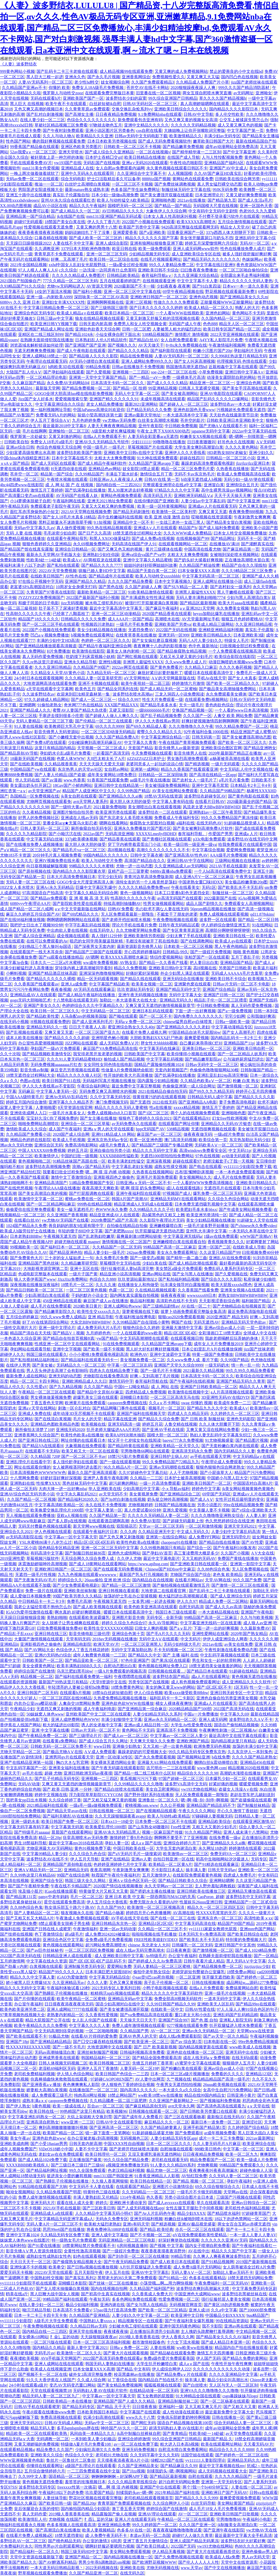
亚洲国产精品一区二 (83, 2557)
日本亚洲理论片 (209, 195)
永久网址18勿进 (212, 1848)
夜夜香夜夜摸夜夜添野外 (163, 2251)
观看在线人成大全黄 (75, 2202)
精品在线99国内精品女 (204, 2095)
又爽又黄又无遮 (212, 511)
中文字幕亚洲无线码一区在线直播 (210, 1623)
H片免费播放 (58, 651)
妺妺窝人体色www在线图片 (25, 2240)
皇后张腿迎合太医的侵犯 (36, 2508)
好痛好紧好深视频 (142, 973)
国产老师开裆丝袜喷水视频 (126, 919)
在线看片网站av (189, 1580)
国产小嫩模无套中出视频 (70, 737)
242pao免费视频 (141, 1252)
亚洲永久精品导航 (80, 662)
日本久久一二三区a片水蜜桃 (55, 962)
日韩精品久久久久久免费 (83, 619)
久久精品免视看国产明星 (58, 2192)
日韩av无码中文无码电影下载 (141, 136)
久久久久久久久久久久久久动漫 (222, 2369)
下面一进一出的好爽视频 (215, 1628)
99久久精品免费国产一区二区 (241, 726)
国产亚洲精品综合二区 (180, 1494)
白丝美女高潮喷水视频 (158, 420)
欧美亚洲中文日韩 (187, 2315)
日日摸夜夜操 (144, 2406)
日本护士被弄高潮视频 (184, 1478)
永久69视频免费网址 (91, 544)
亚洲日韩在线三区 (50, 1633)
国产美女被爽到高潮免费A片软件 (203, 828)
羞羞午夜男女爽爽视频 (20, 2498)
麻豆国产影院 (259, 2568)
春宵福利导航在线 (151, 1381)
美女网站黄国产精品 (235, 2503)
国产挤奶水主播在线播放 (152, 1891)
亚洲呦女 (264, 93)
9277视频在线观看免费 (187, 2025)
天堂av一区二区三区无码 (161, 1526)
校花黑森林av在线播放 (134, 2374)
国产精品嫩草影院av (203, 1059)
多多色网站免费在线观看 (134, 2299)
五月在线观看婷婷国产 (120, 281)
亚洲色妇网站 (217, 313)
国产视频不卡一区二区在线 (42, 2374)
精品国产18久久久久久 (38, 619)
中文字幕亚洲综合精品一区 (165, 737)
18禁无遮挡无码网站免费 (249, 2278)
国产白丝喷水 (195, 2385)
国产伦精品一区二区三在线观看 (104, 721)
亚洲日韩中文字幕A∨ (244, 372)
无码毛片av (44, 2353)
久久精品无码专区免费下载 (64, 2235)
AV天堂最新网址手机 (200, 619)
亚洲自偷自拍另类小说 (110, 1150)
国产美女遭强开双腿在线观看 (166, 195)
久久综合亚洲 (12, 866)
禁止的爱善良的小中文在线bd (236, 71)
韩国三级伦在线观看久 (46, 1354)
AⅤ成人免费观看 (100, 1752)
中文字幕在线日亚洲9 (215, 265)
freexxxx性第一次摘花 (76, 2487)
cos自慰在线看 (149, 130)
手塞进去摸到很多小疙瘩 (61, 715)
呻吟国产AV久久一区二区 (124, 2428)
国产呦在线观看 (123, 1016)
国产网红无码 (143, 2423)
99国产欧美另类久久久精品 (77, 1596)
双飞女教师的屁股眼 (155, 2396)
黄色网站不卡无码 (248, 313)
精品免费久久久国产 (54, 2449)
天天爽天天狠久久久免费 (152, 1741)
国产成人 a (264, 962)
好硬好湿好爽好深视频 (60, 1478)
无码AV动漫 (29, 1784)
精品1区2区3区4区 (180, 1333)
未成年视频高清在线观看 (162, 399)
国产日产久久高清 (94, 533)
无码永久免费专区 (111, 2219)
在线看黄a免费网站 (59, 1741)
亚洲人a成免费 (74, 984)
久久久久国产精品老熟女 (254, 1757)
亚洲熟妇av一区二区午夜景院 (215, 812)
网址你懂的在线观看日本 (83, 1440)
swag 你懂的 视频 (196, 1403)
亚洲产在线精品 (115, 1859)
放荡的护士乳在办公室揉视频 (130, 1596)
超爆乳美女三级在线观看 (95, 1397)
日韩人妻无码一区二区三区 (44, 828)
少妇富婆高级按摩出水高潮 (30, 452)
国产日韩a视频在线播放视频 (92, 2267)
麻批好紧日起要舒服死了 (160, 673)
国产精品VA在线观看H (42, 1446)
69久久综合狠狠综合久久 (217, 2186)
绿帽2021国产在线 (167, 2460)
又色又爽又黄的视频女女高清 (190, 120)
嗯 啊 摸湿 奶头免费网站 (142, 1188)
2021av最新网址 (260, 2138)
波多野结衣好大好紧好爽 (243, 2541)
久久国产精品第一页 (107, 1515)
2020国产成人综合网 (71, 1134)
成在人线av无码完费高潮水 (140, 1950)
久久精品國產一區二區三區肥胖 (118, 2100)
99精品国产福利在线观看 (65, 2299)
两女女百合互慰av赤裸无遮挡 (243, 2224)
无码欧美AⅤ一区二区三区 (218, 1145)
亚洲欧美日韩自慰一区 (253, 1048)
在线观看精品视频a (17, 2449)
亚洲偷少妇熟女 (126, 1746)
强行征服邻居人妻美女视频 (225, 2299)
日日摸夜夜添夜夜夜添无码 (68, 2004)
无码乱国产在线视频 (101, 163)
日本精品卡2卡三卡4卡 (250, 785)
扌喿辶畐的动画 (64, 2337)
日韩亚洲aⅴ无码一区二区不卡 (143, 1183)
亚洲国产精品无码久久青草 (240, 1381)
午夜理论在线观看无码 (46, 361)
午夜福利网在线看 (69, 501)
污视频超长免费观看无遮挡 (240, 409)
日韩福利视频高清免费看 (142, 2052)
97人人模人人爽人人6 (37, 270)
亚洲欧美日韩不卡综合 (158, 270)
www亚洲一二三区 (77, 2122)
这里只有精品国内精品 (54, 748)
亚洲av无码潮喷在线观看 (171, 1467)
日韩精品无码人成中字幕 (209, 1097)
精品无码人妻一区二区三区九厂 (51, 2396)
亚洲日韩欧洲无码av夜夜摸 (88, 1773)
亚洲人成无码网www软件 (196, 248)
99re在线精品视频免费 (243, 1505)
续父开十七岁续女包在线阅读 (134, 1440)
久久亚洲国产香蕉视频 (67, 1215)
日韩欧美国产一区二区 (42, 1660)
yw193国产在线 (67, 163)
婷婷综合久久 (70, 1580)
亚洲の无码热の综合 (52, 1655)
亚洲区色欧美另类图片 (81, 146)
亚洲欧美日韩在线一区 (233, 936)
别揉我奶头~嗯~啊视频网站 (171, 2471)
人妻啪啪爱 (45, 1107)
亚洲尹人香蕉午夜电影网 (105, 1478)
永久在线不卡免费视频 (105, 1505)
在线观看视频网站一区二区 (182, 544)
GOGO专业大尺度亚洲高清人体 (85, 882)
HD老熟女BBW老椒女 (227, 452)
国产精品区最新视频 (198, 603)
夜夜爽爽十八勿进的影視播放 (160, 646)
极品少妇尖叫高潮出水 (227, 2380)
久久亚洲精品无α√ (68, 1982)
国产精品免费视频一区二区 (86, 388)
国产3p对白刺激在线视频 (123, 1499)
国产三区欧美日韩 (98, 2208)
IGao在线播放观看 (60, 1891)
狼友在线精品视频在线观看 (99, 318)
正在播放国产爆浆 (85, 2160)
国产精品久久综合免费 (158, 1419)
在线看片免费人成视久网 (144, 1032)
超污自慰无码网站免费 (179, 2482)
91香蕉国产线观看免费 (107, 780)
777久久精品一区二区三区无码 (70, 281)
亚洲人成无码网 (213, 1719)
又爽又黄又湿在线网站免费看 (212, 1429)
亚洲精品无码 (76, 1870)
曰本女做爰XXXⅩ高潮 (199, 571)
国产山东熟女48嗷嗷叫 (148, 1827)
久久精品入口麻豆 (201, 667)
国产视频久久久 (122, 345)
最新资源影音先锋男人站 (139, 946)
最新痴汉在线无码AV (226, 2117)
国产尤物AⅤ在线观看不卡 (223, 426)
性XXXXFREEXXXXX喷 (28, 2047)
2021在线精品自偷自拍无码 (162, 1091)
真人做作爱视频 (70, 528)
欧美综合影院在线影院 (234, 656)
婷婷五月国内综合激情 (26, 1102)
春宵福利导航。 (192, 834)
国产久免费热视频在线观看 (178, 2557)
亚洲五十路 (263, 871)
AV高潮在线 (183, 1913)
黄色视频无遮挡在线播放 (254, 1676)
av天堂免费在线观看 (244, 2433)
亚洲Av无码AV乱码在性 (66, 1097)
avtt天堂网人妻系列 (90, 801)
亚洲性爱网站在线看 (210, 1633)
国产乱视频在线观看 (24, 1032)
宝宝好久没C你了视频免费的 (52, 1118)
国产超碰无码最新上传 (183, 1521)
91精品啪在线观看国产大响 (42, 2186)
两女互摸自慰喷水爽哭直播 (207, 93)
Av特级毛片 (155, 1956)
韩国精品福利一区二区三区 (105, 2058)
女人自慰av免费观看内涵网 (120, 168)
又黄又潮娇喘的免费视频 (36, 2444)
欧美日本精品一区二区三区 (129, 313)
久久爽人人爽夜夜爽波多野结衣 (221, 2256)
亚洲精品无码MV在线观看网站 (178, 1199)
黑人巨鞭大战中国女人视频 (54, 2294)
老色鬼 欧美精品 (227, 1574)
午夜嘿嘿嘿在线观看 (132, 1676)
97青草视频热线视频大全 (22, 2015)
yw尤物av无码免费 (119, 420)
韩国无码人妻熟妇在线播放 (109, 2364)
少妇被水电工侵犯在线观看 (132, 2326)
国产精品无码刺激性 (131, 511)
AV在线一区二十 (196, 1306)
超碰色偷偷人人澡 (256, 2170)
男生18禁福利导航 (30, 1843)
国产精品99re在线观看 (255, 2004)
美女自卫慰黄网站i (162, 1789)
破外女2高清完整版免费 (90, 2374)
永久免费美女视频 (232, 608)
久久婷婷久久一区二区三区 (234, 1413)
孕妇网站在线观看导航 (30, 1349)
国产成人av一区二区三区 (126, 1735)
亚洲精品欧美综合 (214, 1821)
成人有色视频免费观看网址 (195, 1682)
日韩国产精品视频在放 (174, 1505)
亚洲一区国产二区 (214, 1247)
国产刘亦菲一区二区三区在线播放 (138, 2256)
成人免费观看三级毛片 (51, 2095)
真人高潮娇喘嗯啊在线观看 (205, 103)
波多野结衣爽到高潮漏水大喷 (203, 2288)
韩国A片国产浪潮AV (130, 1199)
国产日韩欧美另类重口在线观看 (208, 2111)
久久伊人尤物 (129, 1558)
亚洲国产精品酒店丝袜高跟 (52, 973)
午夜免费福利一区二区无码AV (222, 2283)
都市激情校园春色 (148, 2342)
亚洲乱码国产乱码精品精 (235, 2015)
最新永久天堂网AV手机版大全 (53, 554)
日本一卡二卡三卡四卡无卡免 (40, 2315)
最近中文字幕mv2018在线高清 (75, 1843)
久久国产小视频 (235, 1553)
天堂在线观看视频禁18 (50, 2390)
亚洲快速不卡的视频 (28, 2267)
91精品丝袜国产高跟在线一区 (79, 1161)
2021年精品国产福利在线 (176, 2492)
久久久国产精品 (98, 1387)
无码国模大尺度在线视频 (215, 205)
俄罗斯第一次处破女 (28, 436)
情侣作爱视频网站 (166, 957)
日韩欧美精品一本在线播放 (67, 2401)
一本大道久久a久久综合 (180, 2090)
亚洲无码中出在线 (241, 2052)
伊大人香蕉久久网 (177, 2337)
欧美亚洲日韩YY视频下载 (53, 324)
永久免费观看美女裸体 (226, 694)
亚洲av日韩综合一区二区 (253, 2202)
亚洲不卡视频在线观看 (98, 683)
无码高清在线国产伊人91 (134, 544)
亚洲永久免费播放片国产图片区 (142, 828)
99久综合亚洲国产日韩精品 (172, 98)
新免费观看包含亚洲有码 (140, 120)
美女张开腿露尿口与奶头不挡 (206, 238)
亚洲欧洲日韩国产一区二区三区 (158, 297)
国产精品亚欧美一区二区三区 (92, 1660)
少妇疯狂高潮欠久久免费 (97, 2449)
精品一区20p (50, 1837)
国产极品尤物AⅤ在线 (62, 1752)
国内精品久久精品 (48, 2347)
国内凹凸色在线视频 (239, 77)
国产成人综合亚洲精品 (34, 936)
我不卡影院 (212, 2326)
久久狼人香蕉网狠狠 (109, 2181)
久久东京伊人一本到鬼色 (249, 1752)
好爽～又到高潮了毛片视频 (154, 1376)
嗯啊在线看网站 (113, 823)
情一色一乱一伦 (245, 1365)
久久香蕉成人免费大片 (152, 2294)
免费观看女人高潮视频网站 (248, 903)
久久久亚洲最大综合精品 (196, 275)
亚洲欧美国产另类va (172, 624)
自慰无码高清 (191, 1607)
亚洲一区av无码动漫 (118, 1929)
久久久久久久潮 (263, 1639)
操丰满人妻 (196, 1870)
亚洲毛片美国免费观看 (156, 1177)
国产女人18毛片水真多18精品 (69, 517)
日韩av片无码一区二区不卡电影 (241, 984)
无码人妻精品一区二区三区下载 (44, 721)
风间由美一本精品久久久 (92, 2433)
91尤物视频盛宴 (219, 1440)
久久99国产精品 (234, 1360)
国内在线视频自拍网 (109, 2288)
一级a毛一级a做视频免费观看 (96, 1805)
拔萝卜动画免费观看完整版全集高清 (193, 1311)
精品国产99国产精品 (235, 1923)
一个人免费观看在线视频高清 (234, 651)
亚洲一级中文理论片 (57, 1327)
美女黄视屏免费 (143, 1494)
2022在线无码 (164, 1102)
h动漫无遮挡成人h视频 (201, 479)
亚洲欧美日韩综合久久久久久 (180, 109)
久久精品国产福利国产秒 (151, 2288)
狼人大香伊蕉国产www (35, 1279)
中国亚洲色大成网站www (197, 2294)
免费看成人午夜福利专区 (176, 817)
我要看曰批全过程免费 (63, 1172)
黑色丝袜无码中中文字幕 (84, 1483)
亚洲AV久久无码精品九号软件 (102, 442)
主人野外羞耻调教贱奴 (215, 1886)
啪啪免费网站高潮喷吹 (38, 1123)
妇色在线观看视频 (89, 2256)
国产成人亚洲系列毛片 (92, 1021)
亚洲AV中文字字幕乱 (150, 2272)
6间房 (116, 2541)
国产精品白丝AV (144, 340)
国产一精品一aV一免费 (150, 377)
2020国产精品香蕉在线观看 (166, 613)
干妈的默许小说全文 (89, 1295)
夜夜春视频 (61, 989)
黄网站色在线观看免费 (192, 179)
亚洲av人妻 (141, 1859)
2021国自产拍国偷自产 (20, 281)
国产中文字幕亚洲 (239, 152)
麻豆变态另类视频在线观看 (75, 1070)
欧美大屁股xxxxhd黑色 (231, 1285)
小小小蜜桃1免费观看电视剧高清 (98, 1354)
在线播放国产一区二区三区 (93, 2090)
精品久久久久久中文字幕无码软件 (172, 1993)
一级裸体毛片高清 (188, 377)
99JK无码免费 (224, 189)
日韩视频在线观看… (166, 1671)
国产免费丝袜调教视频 (174, 184)
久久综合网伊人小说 (170, 2503)
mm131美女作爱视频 (40, 168)
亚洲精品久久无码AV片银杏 (226, 1123)
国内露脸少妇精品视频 (157, 1081)
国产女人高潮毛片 (238, 1032)
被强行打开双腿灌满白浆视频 (151, 603)
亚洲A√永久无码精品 (55, 887)
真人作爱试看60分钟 (142, 1510)
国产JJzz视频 (133, 2471)
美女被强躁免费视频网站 (167, 785)
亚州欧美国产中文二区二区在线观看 (98, 1714)
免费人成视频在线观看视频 (223, 914)
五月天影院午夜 (88, 2272)
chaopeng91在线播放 (179, 1542)
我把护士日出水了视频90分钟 (36, 925)
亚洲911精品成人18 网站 (113, 1134)
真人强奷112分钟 (106, 936)
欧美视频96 (116, 2111)
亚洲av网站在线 (156, 1274)
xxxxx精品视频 (186, 1107)
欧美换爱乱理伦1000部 (105, 1827)
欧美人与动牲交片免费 (101, 860)
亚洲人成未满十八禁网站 (245, 1832)
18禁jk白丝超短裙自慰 (112, 1692)
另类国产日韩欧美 (235, 968)
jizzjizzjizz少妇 (257, 1966)
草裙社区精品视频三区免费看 (61, 125)
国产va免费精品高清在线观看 (146, 2015)
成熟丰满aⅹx (34, 2100)
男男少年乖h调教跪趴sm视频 (104, 2562)
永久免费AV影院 (146, 1521)
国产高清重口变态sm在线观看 (27, 495)
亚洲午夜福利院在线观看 (138, 1193)
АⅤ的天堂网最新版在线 (173, 678)
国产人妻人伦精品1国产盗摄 (60, 775)
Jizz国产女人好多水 (35, 399)
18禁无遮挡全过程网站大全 (137, 533)
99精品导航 (181, 2256)
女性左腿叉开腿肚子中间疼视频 (194, 2208)
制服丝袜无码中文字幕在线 (186, 189)
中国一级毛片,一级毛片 (104, 447)
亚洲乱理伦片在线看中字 (28, 1462)
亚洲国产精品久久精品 (85, 581)
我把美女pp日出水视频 (26, 1800)
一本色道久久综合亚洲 (20, 1338)
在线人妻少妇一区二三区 (42, 120)
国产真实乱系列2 (80, 2278)
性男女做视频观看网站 (163, 903)
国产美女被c (43, 1365)
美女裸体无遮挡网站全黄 (112, 1762)
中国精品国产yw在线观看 (33, 769)
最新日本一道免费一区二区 (215, 2122)
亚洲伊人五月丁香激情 (97, 2068)
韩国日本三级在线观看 (175, 1612)
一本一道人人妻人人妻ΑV (252, 2235)
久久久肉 (128, 1531)
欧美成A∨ (72, 560)
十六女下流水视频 (183, 2342)
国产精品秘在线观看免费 (172, 2353)
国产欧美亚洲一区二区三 (146, 2041)
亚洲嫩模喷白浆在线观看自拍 (179, 1242)
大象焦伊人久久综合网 (166, 211)
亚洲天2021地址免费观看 (109, 501)
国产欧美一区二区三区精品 (162, 2310)
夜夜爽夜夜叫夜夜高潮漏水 (213, 2170)
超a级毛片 (74, 1934)
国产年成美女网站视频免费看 (245, 1209)
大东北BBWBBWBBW (90, 1322)
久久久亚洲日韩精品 (52, 667)
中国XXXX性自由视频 (124, 2143)
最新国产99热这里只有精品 (63, 1682)
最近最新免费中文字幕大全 (229, 2412)
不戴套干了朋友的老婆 (177, 914)
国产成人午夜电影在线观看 (81, 350)
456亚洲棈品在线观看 (62, 1301)
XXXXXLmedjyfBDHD (156, 834)
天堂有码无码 (78, 1639)
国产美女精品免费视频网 (119, 2385)
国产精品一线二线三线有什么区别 (144, 1773)
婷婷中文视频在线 (50, 1794)
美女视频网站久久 (195, 1177)
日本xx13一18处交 (117, 1821)
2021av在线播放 (191, 200)
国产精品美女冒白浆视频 (228, 522)
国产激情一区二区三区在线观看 (240, 1585)
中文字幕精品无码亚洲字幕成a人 (63, 2219)
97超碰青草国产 (256, 2213)
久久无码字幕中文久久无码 (154, 2455)
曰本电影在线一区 (220, 2041)
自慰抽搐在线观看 (176, 2149)
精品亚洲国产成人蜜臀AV (254, 732)
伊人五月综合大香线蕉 (107, 1902)
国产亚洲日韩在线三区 (38, 1440)
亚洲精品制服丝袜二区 (178, 2401)
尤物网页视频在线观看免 (48, 801)
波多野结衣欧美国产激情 (79, 452)
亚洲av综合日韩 (20, 447)
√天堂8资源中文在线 (107, 1682)
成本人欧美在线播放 (24, 1038)
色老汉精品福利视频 (126, 2170)
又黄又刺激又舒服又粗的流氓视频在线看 (162, 318)
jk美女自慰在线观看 (78, 796)
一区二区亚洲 (188, 1977)
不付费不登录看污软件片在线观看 (229, 216)
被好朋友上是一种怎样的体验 (56, 157)
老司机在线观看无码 (169, 2160)
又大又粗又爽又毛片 (203, 2406)
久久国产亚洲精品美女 (138, 2466)
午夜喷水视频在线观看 (67, 479)
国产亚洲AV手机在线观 (163, 1429)
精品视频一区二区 (36, 1676)
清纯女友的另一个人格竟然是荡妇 (146, 882)
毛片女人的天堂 (87, 1419)
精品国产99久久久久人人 (61, 1972)
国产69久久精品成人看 (146, 726)
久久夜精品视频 (36, 812)
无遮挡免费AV (141, 630)
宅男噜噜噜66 (228, 2519)
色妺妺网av (252, 259)
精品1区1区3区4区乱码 (94, 1542)
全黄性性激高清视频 (82, 2251)
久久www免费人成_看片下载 (193, 1360)
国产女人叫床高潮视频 (194, 361)
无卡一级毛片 (191, 705)
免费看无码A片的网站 (56, 415)
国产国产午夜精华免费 (28, 1886)
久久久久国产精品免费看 (130, 581)
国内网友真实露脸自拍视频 (134, 1295)
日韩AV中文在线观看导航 (119, 2122)
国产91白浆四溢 (206, 286)
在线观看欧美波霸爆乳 (89, 1617)
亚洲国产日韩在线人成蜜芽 (46, 1929)
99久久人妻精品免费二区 (171, 265)
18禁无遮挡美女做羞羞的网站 (215, 1666)
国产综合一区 (199, 1548)
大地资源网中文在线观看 (109, 2047)
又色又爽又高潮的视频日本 (38, 109)
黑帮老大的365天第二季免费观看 (127, 2278)
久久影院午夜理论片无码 (161, 1220)
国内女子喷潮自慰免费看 (207, 2245)
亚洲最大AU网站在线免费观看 (164, 1762)
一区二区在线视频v (153, 152)
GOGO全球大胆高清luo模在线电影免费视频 (73, 393)
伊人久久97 (187, 1601)
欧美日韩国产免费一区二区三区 (70, 1821)
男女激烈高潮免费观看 (187, 758)
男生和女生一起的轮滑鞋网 (216, 1660)
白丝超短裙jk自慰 (105, 103)
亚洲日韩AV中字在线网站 (190, 860)
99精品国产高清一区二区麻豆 (169, 1247)
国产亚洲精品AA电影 (197, 1102)
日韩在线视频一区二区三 (111, 1811)
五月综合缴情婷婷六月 (44, 2471)
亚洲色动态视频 (203, 297)
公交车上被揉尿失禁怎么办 (243, 120)
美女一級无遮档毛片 (75, 1209)
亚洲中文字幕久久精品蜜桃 (147, 560)
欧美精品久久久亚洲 (94, 136)
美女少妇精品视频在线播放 (101, 630)
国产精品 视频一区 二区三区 (199, 2181)
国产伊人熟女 (18, 2106)
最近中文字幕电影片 (161, 1558)
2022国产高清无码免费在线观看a (112, 2358)
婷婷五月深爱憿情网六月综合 (211, 243)
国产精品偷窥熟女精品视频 (181, 651)
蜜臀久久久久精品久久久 (159, 732)
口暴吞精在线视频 (50, 238)
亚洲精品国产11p (239, 1043)
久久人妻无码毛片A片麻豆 (217, 2143)
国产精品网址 (223, 538)
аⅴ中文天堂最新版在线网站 (80, 909)
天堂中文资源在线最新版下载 (36, 2557)
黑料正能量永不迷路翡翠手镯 (65, 522)
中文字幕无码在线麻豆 (159, 1048)
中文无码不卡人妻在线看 (91, 2186)
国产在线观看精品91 (191, 1118)
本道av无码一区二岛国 (150, 2535)
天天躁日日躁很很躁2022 (28, 243)
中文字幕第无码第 (67, 1827)
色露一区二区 (121, 1290)
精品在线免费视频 (136, 356)
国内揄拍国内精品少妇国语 (85, 2508)
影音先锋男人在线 (190, 753)
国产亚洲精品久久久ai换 (120, 796)
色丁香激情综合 (48, 1934)
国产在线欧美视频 (26, 764)
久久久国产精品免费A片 (117, 737)
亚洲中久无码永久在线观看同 (88, 173)
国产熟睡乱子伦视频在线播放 (61, 1993)
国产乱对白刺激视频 (44, 114)
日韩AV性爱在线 (200, 2009)
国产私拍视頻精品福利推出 (34, 1360)
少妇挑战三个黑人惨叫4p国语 (45, 946)
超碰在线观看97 (187, 1161)
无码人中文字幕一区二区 (137, 393)
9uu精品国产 (257, 2315)
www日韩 (102, 1746)
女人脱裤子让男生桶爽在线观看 (71, 1623)
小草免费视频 (210, 372)
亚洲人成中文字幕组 (109, 2235)
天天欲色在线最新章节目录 (233, 415)
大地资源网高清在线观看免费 (49, 683)
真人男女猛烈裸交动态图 (219, 184)
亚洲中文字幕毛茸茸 (210, 785)
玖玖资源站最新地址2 (137, 1279)
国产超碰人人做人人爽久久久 (111, 715)
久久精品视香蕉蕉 (60, 764)
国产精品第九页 (222, 200)
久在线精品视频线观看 (155, 1290)
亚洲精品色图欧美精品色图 (54, 1424)
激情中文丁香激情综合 (71, 1177)
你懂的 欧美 (59, 87)
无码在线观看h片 (45, 98)
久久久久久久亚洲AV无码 (224, 2240)
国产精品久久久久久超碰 (66, 1038)
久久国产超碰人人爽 (143, 587)
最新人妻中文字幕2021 (87, 2347)
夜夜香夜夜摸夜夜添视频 (40, 232)
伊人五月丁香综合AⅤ (50, 420)
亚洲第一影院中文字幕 (250, 1564)
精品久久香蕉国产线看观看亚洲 (189, 769)
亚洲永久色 (75, 77)
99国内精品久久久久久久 (105, 855)
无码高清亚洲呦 (119, 834)
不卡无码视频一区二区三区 (178, 1650)
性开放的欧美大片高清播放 (128, 1075)
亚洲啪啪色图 (163, 200)
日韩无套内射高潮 (95, 324)
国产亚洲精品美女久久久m (244, 297)
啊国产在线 (181, 1322)
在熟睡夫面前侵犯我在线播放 (46, 340)
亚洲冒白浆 (214, 485)
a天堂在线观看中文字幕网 (49, 689)
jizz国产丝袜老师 (259, 1349)
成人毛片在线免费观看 (233, 1177)
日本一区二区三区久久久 (168, 2143)
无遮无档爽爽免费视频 (34, 350)
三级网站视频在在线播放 (237, 860)
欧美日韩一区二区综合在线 (113, 259)
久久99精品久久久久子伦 (151, 1209)
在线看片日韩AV (210, 801)
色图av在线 (30, 1081)
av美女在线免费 (238, 1644)
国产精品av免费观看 (48, 898)
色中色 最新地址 (203, 646)
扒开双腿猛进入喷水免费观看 (235, 2025)
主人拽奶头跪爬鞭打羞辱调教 (207, 2331)
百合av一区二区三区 (105, 2106)
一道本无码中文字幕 (222, 1998)
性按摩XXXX (48, 1483)
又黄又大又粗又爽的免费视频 (108, 506)
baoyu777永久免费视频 (183, 1440)
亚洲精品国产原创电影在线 (67, 1864)
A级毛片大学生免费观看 (56, 2321)
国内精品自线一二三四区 (44, 2331)
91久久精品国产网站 (203, 1832)
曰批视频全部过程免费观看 (245, 646)
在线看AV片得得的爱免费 (94, 2036)
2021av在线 (212, 1644)
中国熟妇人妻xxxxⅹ (97, 2321)
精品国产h (187, 528)
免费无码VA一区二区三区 (233, 1854)
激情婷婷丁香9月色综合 (131, 1837)
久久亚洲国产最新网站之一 (173, 2100)
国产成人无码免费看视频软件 (164, 141)
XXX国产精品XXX (121, 705)
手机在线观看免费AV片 (31, 163)
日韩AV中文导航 (198, 114)
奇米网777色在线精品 (83, 705)
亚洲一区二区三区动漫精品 (115, 613)
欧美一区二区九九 (241, 2154)
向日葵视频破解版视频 (46, 866)
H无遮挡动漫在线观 (69, 469)
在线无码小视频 (14, 1021)
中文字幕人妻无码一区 (56, 1091)
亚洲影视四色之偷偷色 (113, 1177)
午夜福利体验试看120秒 (68, 1988)
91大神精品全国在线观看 (198, 2396)
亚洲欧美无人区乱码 (215, 2004)
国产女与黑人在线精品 (146, 2304)
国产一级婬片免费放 (120, 2251)
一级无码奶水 (217, 1365)
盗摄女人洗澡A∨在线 (238, 1789)
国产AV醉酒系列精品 (58, 2562)
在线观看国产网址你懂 (178, 1123)
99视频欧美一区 (24, 1247)
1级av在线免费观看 (221, 1236)
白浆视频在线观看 (46, 1966)
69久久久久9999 (109, 726)
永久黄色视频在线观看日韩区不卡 (177, 168)
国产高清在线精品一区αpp (212, 775)
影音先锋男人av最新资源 (176, 748)
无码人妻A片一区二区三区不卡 (54, 2224)
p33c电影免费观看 (209, 839)
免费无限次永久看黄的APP (153, 1902)
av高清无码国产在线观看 (179, 898)
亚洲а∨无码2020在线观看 (145, 163)
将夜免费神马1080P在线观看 (112, 2229)
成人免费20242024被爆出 (107, 1934)
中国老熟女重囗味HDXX (200, 882)
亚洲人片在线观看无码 (135, 2519)
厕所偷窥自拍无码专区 (91, 828)
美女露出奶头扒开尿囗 (30, 785)
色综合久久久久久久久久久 (91, 120)
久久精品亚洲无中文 (156, 1531)
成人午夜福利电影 (99, 1709)
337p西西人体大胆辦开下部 (230, 232)
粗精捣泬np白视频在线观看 (114, 1993)
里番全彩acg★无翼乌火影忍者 (70, 823)
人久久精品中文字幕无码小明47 (103, 2213)
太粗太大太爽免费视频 (114, 458)
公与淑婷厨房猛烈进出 (243, 1059)
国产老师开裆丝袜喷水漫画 (133, 2149)
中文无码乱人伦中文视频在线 (246, 769)
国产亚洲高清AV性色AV (186, 855)
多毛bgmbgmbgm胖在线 (78, 2428)
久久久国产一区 (197, 715)
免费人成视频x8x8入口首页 (111, 1113)
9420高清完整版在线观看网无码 (190, 227)
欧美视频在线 (93, 1424)
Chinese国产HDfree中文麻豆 (170, 1569)
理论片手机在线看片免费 (134, 925)
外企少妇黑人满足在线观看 (184, 973)
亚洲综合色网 (248, 383)
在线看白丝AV (27, 1220)
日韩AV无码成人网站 (63, 2423)
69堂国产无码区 (216, 1494)
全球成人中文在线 (259, 1333)
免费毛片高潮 (79, 1601)
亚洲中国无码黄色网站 (179, 2326)
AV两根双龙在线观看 (102, 560)
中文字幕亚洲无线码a (182, 1236)
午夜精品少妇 (22, 1709)
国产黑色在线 (111, 587)
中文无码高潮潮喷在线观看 (143, 1338)
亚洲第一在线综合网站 (166, 1537)
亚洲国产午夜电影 (257, 1612)
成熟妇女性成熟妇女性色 (48, 2256)
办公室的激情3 (95, 2541)
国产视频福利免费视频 (220, 2100)
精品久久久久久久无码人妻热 (246, 281)
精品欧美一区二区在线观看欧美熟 (37, 2433)
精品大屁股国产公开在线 (47, 2020)
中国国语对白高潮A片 (253, 1483)
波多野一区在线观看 (217, 919)
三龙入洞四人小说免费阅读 (179, 694)
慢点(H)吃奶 (265, 490)
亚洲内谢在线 (112, 2304)
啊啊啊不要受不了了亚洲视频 (180, 1837)
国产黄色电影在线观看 (248, 796)
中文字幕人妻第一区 (103, 1510)
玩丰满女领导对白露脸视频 (184, 1285)
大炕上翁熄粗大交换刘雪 (89, 2117)
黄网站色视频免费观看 (121, 495)
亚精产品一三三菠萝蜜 (128, 871)
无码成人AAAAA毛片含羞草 (237, 973)
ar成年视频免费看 (220, 2133)
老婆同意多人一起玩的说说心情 (154, 764)
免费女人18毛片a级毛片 (51, 442)
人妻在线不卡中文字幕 (73, 243)
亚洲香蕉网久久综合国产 (36, 1435)
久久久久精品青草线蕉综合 (132, 2482)
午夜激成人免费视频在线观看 (82, 1918)
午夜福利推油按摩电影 (135, 1317)
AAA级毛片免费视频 (228, 855)
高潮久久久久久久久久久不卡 (163, 850)
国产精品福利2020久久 (78, 1499)
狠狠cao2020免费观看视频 (181, 1317)
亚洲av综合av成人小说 (224, 1327)
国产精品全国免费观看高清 (156, 2058)
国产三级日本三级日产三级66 (77, 2165)
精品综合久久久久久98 (197, 1773)
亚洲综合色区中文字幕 (63, 1939)
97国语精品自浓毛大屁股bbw (194, 1032)
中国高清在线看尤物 (202, 549)
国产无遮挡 (140, 1102)
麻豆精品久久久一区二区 (166, 2122)
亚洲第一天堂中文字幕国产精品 (98, 377)
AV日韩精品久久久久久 (123, 211)
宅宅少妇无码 (110, 877)
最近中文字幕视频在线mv (222, 2466)
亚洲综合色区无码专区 (34, 313)
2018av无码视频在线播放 (114, 1639)
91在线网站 (262, 925)
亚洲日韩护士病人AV (169, 1456)
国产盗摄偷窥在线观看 (251, 1800)
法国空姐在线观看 (197, 2455)
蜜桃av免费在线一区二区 (87, 1199)
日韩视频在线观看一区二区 (153, 2111)
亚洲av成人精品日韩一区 (146, 1725)
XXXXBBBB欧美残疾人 (27, 2165)
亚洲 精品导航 (100, 1317)
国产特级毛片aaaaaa (32, 1832)
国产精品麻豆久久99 (178, 2466)
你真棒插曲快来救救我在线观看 (59, 2079)
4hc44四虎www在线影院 (21, 485)
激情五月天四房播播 (215, 2353)
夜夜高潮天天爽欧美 (100, 1188)
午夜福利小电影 (256, 2519)
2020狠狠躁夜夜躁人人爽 (193, 87)
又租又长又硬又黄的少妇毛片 (186, 656)
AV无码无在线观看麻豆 (94, 989)
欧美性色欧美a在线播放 (82, 1435)
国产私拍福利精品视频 (178, 1279)
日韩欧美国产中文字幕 (144, 1054)
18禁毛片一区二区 (77, 1285)
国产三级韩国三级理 (109, 307)
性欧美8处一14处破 (43, 560)
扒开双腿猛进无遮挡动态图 (159, 1231)
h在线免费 (221, 1757)
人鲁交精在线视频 (180, 1424)
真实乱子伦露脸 (259, 630)
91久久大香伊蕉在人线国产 (50, 2380)
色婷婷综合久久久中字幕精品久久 (92, 1005)
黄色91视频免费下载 (92, 1848)
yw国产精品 (107, 1338)
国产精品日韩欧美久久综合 (182, 1880)
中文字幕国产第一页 (245, 130)
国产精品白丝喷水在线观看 (118, 1789)
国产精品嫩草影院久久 (54, 1311)
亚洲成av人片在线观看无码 (212, 506)
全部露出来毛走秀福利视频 (244, 275)
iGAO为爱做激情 (72, 1977)
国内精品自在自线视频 (152, 1580)
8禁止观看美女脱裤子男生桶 (64, 1923)
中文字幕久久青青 (140, 742)
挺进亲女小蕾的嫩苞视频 (69, 2176)
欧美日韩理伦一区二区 (105, 2154)
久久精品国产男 (134, 2031)
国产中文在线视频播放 (224, 2568)
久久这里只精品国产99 (219, 1252)
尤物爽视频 (207, 2165)
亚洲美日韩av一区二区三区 (206, 1048)
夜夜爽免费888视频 (246, 511)
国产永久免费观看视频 (155, 1757)
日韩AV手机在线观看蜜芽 (37, 2406)
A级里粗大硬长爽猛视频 (113, 431)
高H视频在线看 (121, 850)
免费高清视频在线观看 (60, 2417)
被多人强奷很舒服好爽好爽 (246, 254)
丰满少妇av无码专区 (222, 136)
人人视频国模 (180, 173)
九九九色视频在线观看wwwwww (87, 1574)
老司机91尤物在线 (111, 2455)
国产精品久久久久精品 (128, 350)
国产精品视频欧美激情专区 (46, 1054)
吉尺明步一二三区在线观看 (170, 1768)
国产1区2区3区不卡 (214, 1687)
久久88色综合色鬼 (213, 1569)
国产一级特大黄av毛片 (71, 807)
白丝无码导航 (203, 2503)
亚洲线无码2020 (70, 1429)
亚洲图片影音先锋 (128, 1617)
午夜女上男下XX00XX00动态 (163, 431)
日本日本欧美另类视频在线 (111, 141)
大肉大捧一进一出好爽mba (63, 1488)
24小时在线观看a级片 (28, 2385)
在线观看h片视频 (75, 1692)
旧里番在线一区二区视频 (158, 93)
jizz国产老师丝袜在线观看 (254, 82)
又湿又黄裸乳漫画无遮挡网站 (154, 2154)
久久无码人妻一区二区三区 (233, 2176)
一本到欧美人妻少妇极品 (93, 2439)
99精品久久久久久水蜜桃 (91, 866)
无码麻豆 (26, 1091)
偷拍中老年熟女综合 (151, 1972)
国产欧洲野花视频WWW (154, 2562)
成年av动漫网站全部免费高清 (231, 146)
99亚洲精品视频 (162, 388)
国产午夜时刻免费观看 (63, 130)
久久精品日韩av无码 (88, 2326)
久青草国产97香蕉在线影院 (50, 592)
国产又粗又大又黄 (239, 2406)
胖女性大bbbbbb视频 (159, 1043)
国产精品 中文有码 (133, 2369)
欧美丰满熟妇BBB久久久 (79, 1666)
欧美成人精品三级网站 (213, 624)
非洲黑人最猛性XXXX (195, 592)
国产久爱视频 (98, 372)
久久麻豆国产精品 (28, 383)
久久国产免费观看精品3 (152, 82)
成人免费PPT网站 (204, 1537)
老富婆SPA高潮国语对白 (32, 587)
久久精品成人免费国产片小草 (202, 82)
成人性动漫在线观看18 (182, 2412)
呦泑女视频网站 (20, 2192)
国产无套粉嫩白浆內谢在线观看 (230, 1446)
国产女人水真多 (242, 678)
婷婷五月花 (77, 1150)
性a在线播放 (160, 1107)
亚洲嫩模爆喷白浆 (165, 1225)
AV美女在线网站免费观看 (175, 791)
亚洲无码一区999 (173, 635)
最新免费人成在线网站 (26, 1376)
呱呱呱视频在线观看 (162, 2385)
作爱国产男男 (220, 834)
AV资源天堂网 (99, 286)
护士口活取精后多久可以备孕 (113, 179)
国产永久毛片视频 (103, 77)
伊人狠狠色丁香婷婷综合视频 (127, 2084)
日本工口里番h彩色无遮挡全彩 (182, 893)
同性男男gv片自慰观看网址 (58, 2546)
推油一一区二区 (48, 184)
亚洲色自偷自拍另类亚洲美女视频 (227, 1698)
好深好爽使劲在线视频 (178, 2240)
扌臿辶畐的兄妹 (98, 2519)
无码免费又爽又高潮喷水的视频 (107, 1091)
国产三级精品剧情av (161, 1306)
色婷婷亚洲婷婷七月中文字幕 (120, 1864)
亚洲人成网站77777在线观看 (72, 2009)
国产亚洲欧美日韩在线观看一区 (199, 1564)
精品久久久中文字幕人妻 (32, 1977)
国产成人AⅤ (201, 1499)
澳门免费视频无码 (111, 1102)
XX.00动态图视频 (15, 205)
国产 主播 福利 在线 (180, 1655)
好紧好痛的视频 (223, 1784)
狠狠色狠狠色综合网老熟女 (220, 1467)
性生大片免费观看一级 (162, 699)
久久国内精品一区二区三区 (225, 318)
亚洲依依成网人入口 (28, 1113)
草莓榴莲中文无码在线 (120, 1263)
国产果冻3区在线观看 (170, 1660)
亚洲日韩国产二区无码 (37, 1692)
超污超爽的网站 (123, 1483)
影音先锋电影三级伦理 (89, 1633)
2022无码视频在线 (101, 2568)
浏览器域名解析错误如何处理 (36, 345)
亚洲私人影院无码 (235, 2020)
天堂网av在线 (235, 2192)
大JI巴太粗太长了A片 (106, 758)
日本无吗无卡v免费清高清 (201, 1934)
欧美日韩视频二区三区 (109, 2063)
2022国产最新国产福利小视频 (92, 597)
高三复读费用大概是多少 (196, 1553)
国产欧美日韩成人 (152, 2546)
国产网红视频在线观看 (137, 656)
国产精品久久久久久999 (196, 2498)
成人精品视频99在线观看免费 (126, 71)
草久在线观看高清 (213, 2202)
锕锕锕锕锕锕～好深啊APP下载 (119, 2476)
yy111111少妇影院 (16, 2321)
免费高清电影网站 (81, 1145)
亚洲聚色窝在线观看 (192, 984)
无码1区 (209, 887)
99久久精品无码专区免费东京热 (197, 1752)
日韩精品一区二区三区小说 (230, 458)
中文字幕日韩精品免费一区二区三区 (56, 307)
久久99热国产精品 (133, 791)
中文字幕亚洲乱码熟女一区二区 (36, 2117)
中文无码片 (190, 1639)
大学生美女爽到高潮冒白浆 (198, 447)
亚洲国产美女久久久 (41, 1005)
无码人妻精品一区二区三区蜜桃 (162, 1966)
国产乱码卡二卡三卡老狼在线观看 (67, 71)
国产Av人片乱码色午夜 (154, 2213)
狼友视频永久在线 (77, 1913)
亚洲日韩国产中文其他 (234, 1945)
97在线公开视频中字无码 (40, 581)
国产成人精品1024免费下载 (42, 2160)
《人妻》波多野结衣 (18, 64)
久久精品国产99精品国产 (222, 791)
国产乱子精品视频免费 (160, 715)
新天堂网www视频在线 (94, 1526)
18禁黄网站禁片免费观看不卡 (88, 2245)
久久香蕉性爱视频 (101, 2015)
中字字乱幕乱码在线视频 (87, 925)
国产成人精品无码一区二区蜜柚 (168, 689)
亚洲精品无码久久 (176, 1000)
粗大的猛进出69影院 (61, 1725)
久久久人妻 (97, 1982)
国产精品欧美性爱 (42, 1016)
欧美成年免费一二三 (232, 1403)
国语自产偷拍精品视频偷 (236, 1725)
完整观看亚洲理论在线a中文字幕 (172, 485)
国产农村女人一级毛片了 (194, 780)
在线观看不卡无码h (42, 1451)
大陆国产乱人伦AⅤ (24, 372)
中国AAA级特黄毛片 (24, 1097)
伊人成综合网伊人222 (171, 2369)
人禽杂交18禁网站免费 (79, 1703)
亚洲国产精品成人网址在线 (48, 329)
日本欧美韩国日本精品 (97, 2412)
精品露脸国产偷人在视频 (113, 2514)
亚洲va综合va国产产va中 (143, 554)
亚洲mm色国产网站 (257, 1929)
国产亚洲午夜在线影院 (223, 2530)
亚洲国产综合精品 (218, 989)
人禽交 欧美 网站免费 (232, 715)
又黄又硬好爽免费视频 (246, 195)
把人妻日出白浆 (204, 962)
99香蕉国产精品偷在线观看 (34, 146)
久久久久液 (105, 1285)
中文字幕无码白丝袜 (44, 839)
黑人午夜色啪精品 (230, 946)
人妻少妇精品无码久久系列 (157, 1714)
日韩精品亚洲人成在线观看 (68, 1956)
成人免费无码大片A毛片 (99, 1327)
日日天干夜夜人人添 (87, 1027)
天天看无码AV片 (258, 2444)
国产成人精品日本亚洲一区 (225, 2342)
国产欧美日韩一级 (55, 2503)
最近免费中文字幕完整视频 (136, 1086)
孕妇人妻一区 (117, 1843)
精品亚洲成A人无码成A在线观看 (143, 1204)
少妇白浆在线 (154, 1263)
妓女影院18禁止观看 (141, 469)
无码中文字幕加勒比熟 (131, 1650)
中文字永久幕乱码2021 (76, 1494)
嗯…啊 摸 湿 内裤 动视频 (107, 1172)
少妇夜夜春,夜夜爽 (173, 286)
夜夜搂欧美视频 (24, 2358)
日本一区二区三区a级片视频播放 (179, 2074)
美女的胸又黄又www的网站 (170, 1687)
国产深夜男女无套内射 (94, 946)
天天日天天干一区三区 (30, 2262)
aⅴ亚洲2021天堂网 (197, 608)
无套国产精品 (140, 748)
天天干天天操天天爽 (232, 495)
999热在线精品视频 (94, 1204)
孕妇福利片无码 (248, 350)
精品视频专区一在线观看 (140, 2321)
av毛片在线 (32, 1773)
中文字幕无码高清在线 (195, 1923)
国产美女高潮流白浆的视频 (42, 1193)
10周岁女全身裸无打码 (76, 587)
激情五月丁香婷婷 (46, 490)
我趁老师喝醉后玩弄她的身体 (232, 1338)
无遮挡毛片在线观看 (222, 1188)
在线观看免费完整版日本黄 (109, 93)
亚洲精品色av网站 (104, 469)
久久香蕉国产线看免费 (198, 1290)
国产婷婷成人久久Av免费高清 (155, 1961)
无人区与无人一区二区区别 (233, 2385)
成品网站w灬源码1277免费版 (252, 1982)
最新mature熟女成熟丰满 (87, 189)
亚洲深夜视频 (158, 1161)
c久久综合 (68, 270)
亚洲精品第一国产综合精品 (30, 216)
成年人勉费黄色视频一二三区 (99, 1655)
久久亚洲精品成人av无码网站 (180, 866)
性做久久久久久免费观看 (176, 302)
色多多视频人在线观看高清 (71, 2525)
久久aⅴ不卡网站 (164, 1403)
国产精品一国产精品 (172, 205)
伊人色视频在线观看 (52, 1531)
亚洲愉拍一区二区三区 (68, 431)
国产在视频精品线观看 (156, 1811)
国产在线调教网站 (196, 941)
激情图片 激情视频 (191, 334)
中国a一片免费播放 (201, 1714)
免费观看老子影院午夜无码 (54, 506)
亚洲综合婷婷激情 (134, 2439)
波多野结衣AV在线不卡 (47, 1859)
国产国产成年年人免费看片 (138, 2117)
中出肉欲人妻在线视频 (67, 930)
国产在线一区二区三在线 (172, 1918)
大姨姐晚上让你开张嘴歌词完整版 (194, 130)
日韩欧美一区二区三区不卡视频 (132, 146)
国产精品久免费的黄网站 (244, 2358)
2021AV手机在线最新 (228, 866)
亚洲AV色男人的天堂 (138, 2036)
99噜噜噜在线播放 (169, 442)
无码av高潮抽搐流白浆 (54, 2052)
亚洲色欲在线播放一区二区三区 (195, 2052)
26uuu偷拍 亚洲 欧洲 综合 (107, 1580)
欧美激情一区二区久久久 (79, 2353)
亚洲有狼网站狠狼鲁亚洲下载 (156, 243)
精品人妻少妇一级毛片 (104, 1252)
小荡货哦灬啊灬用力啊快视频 (166, 2283)
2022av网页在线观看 (130, 667)
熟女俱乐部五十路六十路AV (69, 1907)
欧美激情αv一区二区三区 (185, 1854)
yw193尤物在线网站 (199, 1789)
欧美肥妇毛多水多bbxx (196, 1209)
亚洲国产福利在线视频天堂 (141, 1413)
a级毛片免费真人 (114, 1145)
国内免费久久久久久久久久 (198, 1016)
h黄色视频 (41, 2106)
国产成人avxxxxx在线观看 (171, 2202)
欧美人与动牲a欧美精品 (168, 1816)
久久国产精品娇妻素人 (160, 2127)
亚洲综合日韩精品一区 (75, 549)
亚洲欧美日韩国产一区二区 (206, 1483)
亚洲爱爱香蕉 (125, 232)
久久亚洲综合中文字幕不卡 (141, 173)
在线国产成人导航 (183, 157)
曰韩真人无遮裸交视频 (200, 388)
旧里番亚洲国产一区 (185, 232)
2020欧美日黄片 (87, 1306)
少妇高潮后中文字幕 (141, 1488)
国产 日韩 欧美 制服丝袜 (203, 1419)
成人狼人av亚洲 (257, 1623)
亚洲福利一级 (171, 2406)
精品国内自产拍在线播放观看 (241, 2347)
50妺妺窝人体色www (45, 1714)
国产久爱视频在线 (231, 1274)
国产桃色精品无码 (64, 2541)
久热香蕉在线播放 (232, 469)
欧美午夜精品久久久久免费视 (40, 2025)
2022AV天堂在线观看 (53, 2272)
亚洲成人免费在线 (34, 1413)
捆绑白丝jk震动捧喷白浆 (216, 1762)
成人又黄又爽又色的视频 (239, 125)
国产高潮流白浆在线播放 (57, 2530)
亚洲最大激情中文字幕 (181, 1327)
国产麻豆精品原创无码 (145, 2106)
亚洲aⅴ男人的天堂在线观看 (108, 1129)
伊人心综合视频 (148, 1692)
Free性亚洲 (180, 1827)
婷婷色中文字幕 (206, 1488)
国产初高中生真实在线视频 (105, 2294)
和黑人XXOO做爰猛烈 (109, 538)
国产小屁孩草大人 (216, 1472)
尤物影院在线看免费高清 (105, 1376)
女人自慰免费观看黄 (179, 340)
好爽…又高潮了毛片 (69, 259)
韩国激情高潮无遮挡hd (186, 367)
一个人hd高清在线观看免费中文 (222, 871)
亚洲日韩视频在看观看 (118, 1590)
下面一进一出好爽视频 (195, 1011)
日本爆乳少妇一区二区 (225, 1778)
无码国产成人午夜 (184, 324)
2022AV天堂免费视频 (58, 571)
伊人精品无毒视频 (168, 2551)
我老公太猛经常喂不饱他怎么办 (42, 1607)
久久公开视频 (172, 1805)
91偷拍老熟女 (49, 705)
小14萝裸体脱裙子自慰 (30, 501)
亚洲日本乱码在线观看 (152, 1011)
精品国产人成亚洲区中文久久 (88, 791)
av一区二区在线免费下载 (136, 2444)
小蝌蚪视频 (16, 973)
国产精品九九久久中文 (207, 1408)
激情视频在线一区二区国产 (126, 1242)
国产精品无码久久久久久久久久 (211, 259)
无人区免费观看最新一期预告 (128, 914)
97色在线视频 (207, 1156)
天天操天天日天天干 (138, 2020)
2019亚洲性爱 (12, 1558)
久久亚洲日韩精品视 (253, 624)
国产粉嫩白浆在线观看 (181, 2068)
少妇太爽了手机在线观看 (188, 936)
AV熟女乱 (128, 962)
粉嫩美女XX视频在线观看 (203, 436)
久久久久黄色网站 (241, 447)
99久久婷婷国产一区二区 (154, 2525)
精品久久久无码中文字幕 (154, 1150)
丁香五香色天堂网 (46, 1403)
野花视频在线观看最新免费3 (230, 291)
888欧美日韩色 (208, 2149)
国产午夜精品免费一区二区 (42, 1735)
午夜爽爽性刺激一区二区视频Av (228, 1730)
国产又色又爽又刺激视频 (121, 1537)
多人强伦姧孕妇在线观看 (75, 1462)
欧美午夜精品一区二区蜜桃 (81, 1998)
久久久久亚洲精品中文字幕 (233, 2374)
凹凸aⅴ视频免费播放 (49, 635)
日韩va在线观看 (263, 2492)
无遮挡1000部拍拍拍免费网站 (166, 1156)
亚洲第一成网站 (144, 769)
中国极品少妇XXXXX (225, 2315)
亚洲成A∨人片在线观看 (155, 528)
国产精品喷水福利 (223, 2213)
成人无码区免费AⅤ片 (119, 1043)
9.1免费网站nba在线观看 (160, 114)
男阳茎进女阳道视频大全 (40, 189)
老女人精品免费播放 (104, 404)
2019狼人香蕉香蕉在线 (139, 2337)
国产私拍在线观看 (63, 565)
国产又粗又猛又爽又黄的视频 (109, 1800)
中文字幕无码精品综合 (109, 1977)
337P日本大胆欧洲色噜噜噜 (85, 248)
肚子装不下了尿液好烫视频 (63, 608)
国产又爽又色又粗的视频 (120, 549)
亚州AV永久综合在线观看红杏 (68, 200)
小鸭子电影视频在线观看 (164, 1988)
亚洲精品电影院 (77, 1644)
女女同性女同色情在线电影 (107, 1064)
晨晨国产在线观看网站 (71, 1832)
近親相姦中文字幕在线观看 (233, 367)
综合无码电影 (73, 179)
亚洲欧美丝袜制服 (80, 1590)
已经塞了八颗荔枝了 (71, 613)
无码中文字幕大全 (185, 995)
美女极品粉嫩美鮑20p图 (246, 882)
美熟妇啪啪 (57, 1617)
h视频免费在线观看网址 (92, 635)
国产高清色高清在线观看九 (221, 2106)
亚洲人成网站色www (122, 1306)
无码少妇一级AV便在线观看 (249, 479)
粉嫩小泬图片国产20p (212, 350)
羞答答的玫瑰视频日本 (85, 2482)
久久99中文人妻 (32, 2476)
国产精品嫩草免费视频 (183, 146)
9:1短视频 (102, 522)
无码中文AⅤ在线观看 (159, 1639)
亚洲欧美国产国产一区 (83, 98)
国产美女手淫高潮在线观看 (246, 388)
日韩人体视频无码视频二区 (63, 2063)
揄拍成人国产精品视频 (124, 1059)
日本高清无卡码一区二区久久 (118, 383)
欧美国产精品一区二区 (63, 2133)
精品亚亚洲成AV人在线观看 (114, 1215)
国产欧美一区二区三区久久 (242, 742)
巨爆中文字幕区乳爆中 (96, 887)
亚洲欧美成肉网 (14, 2143)
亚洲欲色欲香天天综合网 (97, 329)
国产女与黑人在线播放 (192, 1274)
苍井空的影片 (192, 420)
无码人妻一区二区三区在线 (30, 882)
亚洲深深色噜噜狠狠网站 (101, 973)
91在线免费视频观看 (121, 1344)
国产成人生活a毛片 (255, 200)
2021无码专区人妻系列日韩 (115, 1988)
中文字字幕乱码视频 (164, 1059)
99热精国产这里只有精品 (82, 2111)
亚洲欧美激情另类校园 (144, 936)
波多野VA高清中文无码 (186, 1784)
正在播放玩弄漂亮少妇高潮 (154, 2331)
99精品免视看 (98, 367)
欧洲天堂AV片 (106, 1644)
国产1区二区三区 (153, 1113)
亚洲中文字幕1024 (22, 2235)
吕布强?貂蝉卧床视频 (194, 1172)
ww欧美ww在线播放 (194, 2347)
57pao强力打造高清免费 (114, 2310)
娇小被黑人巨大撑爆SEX (28, 1982)
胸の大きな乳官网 (72, 1762)
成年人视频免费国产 (18, 2149)
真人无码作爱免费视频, (43, 656)
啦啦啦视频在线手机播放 (154, 1934)
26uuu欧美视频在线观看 (224, 2084)
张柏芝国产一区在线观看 (206, 957)
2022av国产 (93, 834)
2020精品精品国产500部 (189, 1709)
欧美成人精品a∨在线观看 (80, 313)
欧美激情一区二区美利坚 (174, 511)
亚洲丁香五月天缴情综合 (145, 2541)
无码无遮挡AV (206, 1322)
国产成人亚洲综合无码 (230, 1596)
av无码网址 (243, 93)
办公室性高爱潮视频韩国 (40, 1043)
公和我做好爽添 (261, 1016)
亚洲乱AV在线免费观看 (230, 1258)
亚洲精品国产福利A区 (224, 163)
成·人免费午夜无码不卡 (106, 2535)
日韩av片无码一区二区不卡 (95, 1730)
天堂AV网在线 (218, 1580)
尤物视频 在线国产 (65, 2519)
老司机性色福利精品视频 (247, 2208)
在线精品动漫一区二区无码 (153, 2390)
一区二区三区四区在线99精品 (65, 1698)
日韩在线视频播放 (208, 1982)
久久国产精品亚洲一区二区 (93, 2573)
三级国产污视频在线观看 (238, 2197)
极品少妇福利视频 (82, 2304)
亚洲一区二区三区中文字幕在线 (132, 291)
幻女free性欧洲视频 (229, 1118)
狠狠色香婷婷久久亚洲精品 (46, 544)
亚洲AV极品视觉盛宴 (197, 2224)
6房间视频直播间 (132, 2245)
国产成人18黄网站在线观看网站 (97, 1564)
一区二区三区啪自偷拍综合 (243, 270)
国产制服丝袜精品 (253, 1805)
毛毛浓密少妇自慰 (59, 533)
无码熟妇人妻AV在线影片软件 (100, 2390)
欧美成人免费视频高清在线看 (243, 474)
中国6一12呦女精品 (131, 1387)
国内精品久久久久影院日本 (234, 109)
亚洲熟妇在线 (22, 1483)
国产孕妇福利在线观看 (63, 372)
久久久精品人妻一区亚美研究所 (93, 678)
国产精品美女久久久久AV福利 (223, 2337)
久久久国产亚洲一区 (197, 2525)
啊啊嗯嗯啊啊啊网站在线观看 (73, 919)
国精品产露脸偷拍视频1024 (158, 1064)
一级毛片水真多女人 (66, 1113)
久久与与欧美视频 (256, 1617)
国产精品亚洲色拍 (65, 1252)
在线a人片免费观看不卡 (104, 436)
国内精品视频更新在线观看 (202, 2047)
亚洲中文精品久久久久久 (146, 125)
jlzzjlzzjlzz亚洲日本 (253, 463)
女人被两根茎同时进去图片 (77, 1467)
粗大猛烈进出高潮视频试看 (184, 1596)
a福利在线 (185, 823)
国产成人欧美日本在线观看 (174, 2262)
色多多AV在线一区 (134, 2530)
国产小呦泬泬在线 (64, 834)
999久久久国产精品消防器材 (244, 87)
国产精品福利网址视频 (46, 2170)
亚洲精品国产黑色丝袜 (38, 1263)
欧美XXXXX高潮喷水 (196, 222)
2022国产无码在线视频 (176, 630)
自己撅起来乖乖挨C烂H (200, 1043)
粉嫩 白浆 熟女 (246, 1081)
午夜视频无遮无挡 (59, 1236)
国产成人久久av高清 (223, 1607)
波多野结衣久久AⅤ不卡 (251, 1719)
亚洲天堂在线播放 (85, 2331)
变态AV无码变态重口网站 (72, 2385)
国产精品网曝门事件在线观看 (119, 1408)
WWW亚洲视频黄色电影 (22, 2460)
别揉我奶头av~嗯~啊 (134, 2492)
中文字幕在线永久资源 (46, 1961)
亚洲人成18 (199, 2310)
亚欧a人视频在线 (72, 1515)
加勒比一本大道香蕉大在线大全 (129, 1000)
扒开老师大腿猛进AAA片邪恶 (113, 1429)
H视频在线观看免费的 (50, 1021)
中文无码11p (239, 1150)
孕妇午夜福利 (239, 2181)
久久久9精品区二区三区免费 (246, 571)
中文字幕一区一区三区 (243, 2149)
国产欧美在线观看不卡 (26, 2036)
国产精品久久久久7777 (101, 565)
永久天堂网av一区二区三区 (168, 1886)
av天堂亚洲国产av (44, 791)
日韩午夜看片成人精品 (204, 1961)
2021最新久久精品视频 (203, 1370)
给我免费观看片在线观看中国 (244, 844)
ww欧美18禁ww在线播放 (160, 2095)
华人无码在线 (27, 780)
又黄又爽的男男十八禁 (96, 227)
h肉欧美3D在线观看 (66, 367)
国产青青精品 (175, 2433)
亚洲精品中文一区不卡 (133, 522)
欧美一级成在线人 (69, 2106)
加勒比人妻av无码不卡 (233, 2272)
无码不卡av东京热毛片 (194, 474)
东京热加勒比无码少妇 (249, 1140)
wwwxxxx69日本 (201, 1295)
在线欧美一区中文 (167, 2009)
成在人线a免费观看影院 (180, 2036)
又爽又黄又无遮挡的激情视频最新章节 (160, 1005)
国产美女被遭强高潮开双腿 (124, 2009)
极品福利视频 (142, 1301)
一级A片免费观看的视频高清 (120, 1671)
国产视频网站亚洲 (193, 1757)
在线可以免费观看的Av (47, 941)
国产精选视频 (197, 764)
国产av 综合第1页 (186, 2041)
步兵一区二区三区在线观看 (199, 2229)
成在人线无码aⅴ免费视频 (206, 2058)
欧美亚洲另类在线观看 (115, 812)
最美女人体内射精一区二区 (130, 651)
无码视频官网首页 (185, 2304)
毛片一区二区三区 (86, 1896)
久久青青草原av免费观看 (87, 109)
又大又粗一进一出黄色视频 (167, 1746)
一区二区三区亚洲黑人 (141, 1644)
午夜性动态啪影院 (186, 163)
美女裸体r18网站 (33, 2337)
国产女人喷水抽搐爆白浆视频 (62, 2288)
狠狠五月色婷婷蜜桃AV (242, 619)
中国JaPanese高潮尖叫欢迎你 (99, 409)
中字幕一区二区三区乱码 (129, 1365)
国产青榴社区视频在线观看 (166, 839)
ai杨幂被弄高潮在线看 (229, 758)
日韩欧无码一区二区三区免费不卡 (61, 1746)
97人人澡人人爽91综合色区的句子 (247, 2009)
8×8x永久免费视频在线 (186, 345)
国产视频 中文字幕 (166, 2245)
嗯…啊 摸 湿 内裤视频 (118, 2487)
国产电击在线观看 (205, 1166)
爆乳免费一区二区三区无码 (217, 1193)
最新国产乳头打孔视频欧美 (143, 1574)
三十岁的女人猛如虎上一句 (68, 1258)
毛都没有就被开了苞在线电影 (152, 941)
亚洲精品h (9, 1644)
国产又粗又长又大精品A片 (30, 1918)
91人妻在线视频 (28, 726)
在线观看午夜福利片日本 (95, 1531)
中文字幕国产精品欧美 (109, 984)
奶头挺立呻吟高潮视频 (167, 1499)
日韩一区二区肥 (136, 329)
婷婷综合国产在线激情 (34, 1671)
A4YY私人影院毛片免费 (221, 340)
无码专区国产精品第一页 (22, 877)
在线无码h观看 (245, 2058)
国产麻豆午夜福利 (161, 608)
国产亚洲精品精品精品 (50, 2041)
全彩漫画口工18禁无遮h (219, 1333)
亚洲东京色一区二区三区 (219, 1918)
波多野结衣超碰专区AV (205, 796)
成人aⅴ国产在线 (146, 1843)
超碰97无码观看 (28, 222)
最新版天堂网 (47, 388)
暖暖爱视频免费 (253, 1784)
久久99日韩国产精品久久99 (170, 2004)
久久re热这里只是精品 (42, 662)
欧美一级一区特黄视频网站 (161, 506)
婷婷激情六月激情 (188, 683)
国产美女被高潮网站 (179, 393)
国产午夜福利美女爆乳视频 (189, 2321)
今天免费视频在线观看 (151, 753)
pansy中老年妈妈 (53, 1896)
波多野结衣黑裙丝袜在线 (244, 2294)
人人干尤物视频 (183, 1472)
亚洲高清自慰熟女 (42, 2122)
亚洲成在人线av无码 (79, 817)
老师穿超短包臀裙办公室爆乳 (198, 1972)
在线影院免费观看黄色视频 (197, 1875)
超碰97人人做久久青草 (192, 2535)
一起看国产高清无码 (111, 753)
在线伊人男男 (18, 1365)
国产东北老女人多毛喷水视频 (125, 817)
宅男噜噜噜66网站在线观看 (144, 1451)
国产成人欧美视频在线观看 (97, 1607)
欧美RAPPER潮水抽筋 (125, 1435)
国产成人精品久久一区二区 (75, 211)
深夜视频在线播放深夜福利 (34, 1285)
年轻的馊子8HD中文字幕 (80, 1231)
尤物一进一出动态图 (134, 866)
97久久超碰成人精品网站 (46, 699)
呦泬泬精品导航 (36, 2310)
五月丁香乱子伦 (245, 957)
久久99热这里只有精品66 (32, 1875)
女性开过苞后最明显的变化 (239, 1499)
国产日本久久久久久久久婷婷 (156, 307)
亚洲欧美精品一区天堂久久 (174, 1446)
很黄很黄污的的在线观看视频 (159, 1097)
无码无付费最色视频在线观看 (44, 1526)
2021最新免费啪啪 (109, 807)
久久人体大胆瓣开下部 (219, 1424)
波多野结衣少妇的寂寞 (126, 98)
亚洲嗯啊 (27, 705)
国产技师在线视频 (16, 1934)
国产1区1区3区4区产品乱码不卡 (97, 1961)
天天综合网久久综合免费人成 (88, 1558)
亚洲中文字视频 (67, 1349)
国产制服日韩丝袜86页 (85, 1553)
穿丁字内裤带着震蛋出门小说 (135, 844)
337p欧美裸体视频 (81, 839)
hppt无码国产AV (150, 1129)
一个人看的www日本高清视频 (241, 710)
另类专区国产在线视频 (148, 1682)
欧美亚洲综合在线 (258, 2143)
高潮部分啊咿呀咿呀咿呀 (227, 930)
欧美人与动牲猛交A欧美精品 (123, 200)
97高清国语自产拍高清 (42, 893)
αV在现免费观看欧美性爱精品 (200, 2235)
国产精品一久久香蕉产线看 (163, 962)
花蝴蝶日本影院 (134, 1397)
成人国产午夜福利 (64, 1129)
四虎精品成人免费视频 (145, 1392)
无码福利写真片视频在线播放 (109, 1081)
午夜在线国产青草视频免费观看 (187, 742)
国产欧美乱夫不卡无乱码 (240, 887)
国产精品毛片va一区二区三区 (79, 850)
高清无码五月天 (157, 495)
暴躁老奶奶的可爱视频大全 (142, 1752)
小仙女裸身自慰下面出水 (117, 334)
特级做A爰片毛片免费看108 (86, 2444)
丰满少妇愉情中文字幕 (121, 1719)
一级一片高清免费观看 (159, 1483)
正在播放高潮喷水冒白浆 (247, 560)
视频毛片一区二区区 (166, 1408)
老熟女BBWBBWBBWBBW (243, 1295)
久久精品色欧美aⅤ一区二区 (205, 1081)
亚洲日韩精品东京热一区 (113, 1923)
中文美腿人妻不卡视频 (209, 1510)
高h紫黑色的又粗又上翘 (163, 1215)
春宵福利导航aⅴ (156, 275)
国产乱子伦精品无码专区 (56, 1778)
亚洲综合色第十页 (128, 1633)
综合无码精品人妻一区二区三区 (243, 2423)
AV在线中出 (199, 2251)
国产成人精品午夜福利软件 (102, 463)
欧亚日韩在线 (124, 248)
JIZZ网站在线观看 (81, 1043)
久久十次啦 (10, 1054)
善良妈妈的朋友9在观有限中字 (76, 1225)
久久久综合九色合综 (87, 1854)
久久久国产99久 (111, 1907)
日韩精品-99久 (175, 952)
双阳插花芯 (126, 1526)
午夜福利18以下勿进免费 (61, 2492)
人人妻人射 (256, 1515)
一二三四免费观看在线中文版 (93, 2471)
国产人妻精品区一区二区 (36, 1913)
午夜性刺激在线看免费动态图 (231, 1650)
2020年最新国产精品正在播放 (234, 753)
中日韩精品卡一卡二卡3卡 (41, 1601)
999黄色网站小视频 (17, 71)
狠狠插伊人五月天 (238, 2063)
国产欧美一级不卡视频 (103, 1349)
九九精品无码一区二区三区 (111, 673)
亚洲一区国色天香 (256, 205)
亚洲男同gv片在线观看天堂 (69, 1757)
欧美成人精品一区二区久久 (208, 307)
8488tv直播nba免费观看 (171, 871)
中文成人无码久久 (193, 1531)
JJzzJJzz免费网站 (72, 1279)
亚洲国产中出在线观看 (160, 2487)
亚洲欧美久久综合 (46, 2455)
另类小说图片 (209, 1505)
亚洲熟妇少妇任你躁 (100, 554)
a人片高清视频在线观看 (232, 1392)
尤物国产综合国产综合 (190, 1574)
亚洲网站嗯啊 (221, 1880)
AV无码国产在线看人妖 (77, 495)
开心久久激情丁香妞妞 (237, 1811)
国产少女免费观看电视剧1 (76, 1585)
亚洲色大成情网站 (124, 1553)
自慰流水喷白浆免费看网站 (182, 2449)
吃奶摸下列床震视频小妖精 (90, 656)
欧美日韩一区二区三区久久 (54, 1011)
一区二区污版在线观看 (50, 2342)
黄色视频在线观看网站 (63, 1945)
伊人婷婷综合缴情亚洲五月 (225, 925)
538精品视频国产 (157, 334)
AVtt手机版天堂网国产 (60, 2358)
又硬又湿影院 (121, 710)
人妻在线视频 (162, 2347)
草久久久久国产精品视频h (222, 98)
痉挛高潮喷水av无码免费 (85, 1837)
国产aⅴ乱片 (180, 1628)
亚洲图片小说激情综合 (172, 2186)
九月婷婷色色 (98, 1333)
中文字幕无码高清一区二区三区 (211, 576)
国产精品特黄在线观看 (128, 1446)
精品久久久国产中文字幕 (233, 2251)
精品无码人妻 (42, 2428)
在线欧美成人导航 (249, 1247)
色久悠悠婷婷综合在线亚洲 (229, 1521)
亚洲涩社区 (252, 2122)
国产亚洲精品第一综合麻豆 (142, 1709)
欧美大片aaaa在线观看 (238, 603)
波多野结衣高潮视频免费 (47, 1166)
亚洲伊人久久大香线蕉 (185, 452)
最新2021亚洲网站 (141, 404)
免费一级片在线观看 (43, 1590)
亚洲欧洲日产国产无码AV (224, 2492)
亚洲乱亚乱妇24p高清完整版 (222, 1075)
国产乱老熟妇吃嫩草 (96, 1236)
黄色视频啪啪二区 (34, 1161)
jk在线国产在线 (70, 216)
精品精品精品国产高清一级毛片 (221, 2079)
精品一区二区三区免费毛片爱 (187, 469)
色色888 (210, 324)
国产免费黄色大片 (26, 1258)
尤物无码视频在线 (162, 2568)
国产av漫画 (51, 780)
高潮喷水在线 (167, 619)
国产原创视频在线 (34, 871)
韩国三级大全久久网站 (86, 1880)
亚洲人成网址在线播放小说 (217, 581)
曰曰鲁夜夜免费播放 (198, 270)
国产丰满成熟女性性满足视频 (147, 597)
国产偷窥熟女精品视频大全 (77, 2262)
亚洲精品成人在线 (77, 168)
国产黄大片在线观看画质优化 (213, 2551)
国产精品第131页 (21, 1896)
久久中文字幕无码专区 (110, 1097)
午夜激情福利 (85, 1929)
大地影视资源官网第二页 (45, 1268)
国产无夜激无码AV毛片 (35, 1580)
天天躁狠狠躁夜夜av (98, 2337)
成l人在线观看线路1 (184, 1188)
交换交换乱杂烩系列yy (132, 109)
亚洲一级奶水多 (25, 1821)
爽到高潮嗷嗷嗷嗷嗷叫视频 (63, 2127)
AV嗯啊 (92, 957)
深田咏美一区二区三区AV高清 (101, 297)
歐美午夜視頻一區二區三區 (145, 683)
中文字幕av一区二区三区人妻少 (178, 1735)
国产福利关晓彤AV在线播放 (68, 1816)
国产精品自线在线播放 (219, 1542)
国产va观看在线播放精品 (61, 957)
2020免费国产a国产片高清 (114, 1220)
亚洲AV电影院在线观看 (221, 393)
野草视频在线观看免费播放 (42, 2573)
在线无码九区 (132, 2573)
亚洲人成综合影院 (111, 243)
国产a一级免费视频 (234, 1011)
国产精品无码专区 (78, 2406)
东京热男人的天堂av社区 (80, 769)
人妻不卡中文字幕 (91, 2149)
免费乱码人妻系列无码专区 (228, 1268)
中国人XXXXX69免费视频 (42, 1150)
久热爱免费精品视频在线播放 (120, 1698)
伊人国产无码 (208, 2358)
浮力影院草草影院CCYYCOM (95, 1794)
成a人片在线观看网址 (210, 1676)
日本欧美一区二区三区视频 (188, 946)
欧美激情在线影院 (88, 651)
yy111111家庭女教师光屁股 (213, 1929)
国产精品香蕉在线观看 (120, 839)
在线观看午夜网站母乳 (67, 538)
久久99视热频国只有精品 (162, 1548)
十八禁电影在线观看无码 (75, 1000)
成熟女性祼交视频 (170, 1166)
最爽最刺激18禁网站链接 (138, 1236)
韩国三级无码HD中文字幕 (84, 2551)
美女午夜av (20, 2138)
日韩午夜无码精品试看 (179, 925)
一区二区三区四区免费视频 (89, 1950)
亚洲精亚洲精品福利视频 (220, 630)
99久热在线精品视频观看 (109, 528)
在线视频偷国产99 (192, 538)
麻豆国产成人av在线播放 (105, 1301)
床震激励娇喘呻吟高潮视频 (42, 1564)
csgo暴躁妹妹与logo (240, 2396)
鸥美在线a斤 (17, 2294)
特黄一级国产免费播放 (212, 1354)
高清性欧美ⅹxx (258, 1918)
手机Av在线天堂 (211, 678)
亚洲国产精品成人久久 (30, 710)
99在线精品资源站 (232, 2321)
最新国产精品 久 (218, 2439)
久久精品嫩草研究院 (79, 1263)
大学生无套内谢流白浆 (176, 1848)
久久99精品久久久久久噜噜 (138, 1784)
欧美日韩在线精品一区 (150, 2181)
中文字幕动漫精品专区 (231, 1027)
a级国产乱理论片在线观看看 (90, 2466)
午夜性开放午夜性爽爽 (231, 2364)
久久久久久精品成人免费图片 (78, 275)
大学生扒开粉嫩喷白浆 (156, 2364)
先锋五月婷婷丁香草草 (152, 2063)
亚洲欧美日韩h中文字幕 (170, 968)
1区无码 (241, 1687)
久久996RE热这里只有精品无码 (239, 356)
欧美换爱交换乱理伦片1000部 (56, 1510)
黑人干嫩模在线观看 (235, 592)
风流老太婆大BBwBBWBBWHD (211, 807)
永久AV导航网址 (163, 1623)
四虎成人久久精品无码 (187, 1413)
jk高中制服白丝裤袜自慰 (139, 2433)
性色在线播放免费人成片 (242, 248)
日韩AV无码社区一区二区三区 (150, 103)
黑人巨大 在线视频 (27, 103)
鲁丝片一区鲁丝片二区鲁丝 (70, 2460)
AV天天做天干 (151, 345)
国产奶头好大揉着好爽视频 (198, 560)
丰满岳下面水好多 (121, 474)
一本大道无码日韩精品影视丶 (56, 2568)
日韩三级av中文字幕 (55, 318)
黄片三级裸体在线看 (163, 549)
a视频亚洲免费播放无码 (127, 2165)
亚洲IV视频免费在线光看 (57, 860)
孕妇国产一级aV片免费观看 (55, 1048)
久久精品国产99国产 (91, 667)
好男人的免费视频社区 (38, 817)
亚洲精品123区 (259, 2074)
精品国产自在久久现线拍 (244, 565)
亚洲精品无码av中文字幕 (130, 1998)
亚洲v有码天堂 (136, 2224)
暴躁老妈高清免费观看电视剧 (207, 463)
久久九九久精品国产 (233, 2476)
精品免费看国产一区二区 (212, 2160)
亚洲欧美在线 (132, 2568)
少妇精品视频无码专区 (149, 254)
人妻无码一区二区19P (139, 2068)
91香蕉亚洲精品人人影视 (157, 2176)
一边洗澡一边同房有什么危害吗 (107, 270)
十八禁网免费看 (24, 1478)
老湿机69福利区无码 (57, 2068)
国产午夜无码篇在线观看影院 (117, 1768)
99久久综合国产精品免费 (127, 2160)
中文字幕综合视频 (208, 850)
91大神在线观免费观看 (157, 458)
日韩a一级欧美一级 (232, 1021)
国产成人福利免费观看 (219, 528)
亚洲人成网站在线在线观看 (58, 2364)
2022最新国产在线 (220, 898)
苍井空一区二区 (24, 474)
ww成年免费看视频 (100, 962)
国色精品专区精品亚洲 (58, 1548)
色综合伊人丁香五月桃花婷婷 (82, 1650)
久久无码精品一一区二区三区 (148, 2192)
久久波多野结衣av (38, 694)
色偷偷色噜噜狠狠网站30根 (214, 1070)
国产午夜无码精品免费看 (126, 2262)
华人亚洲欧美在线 (104, 1488)
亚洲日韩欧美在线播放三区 (201, 1891)
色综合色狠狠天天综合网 (58, 447)
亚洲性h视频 (110, 662)
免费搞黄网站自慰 (241, 1988)
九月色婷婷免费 (86, 420)
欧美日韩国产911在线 (61, 1081)
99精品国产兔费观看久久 (241, 2165)
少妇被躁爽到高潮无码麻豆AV (95, 742)
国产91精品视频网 (217, 2262)
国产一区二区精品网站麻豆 (50, 1204)
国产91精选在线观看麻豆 (216, 1864)
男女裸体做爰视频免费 (50, 1397)
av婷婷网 (270, 860)
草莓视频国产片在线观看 (150, 447)
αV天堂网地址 (137, 678)
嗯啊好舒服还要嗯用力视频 (109, 2546)
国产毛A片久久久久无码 (168, 1633)
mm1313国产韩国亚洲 (112, 2176)
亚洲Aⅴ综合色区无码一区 (133, 1880)
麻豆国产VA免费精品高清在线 (110, 1048)
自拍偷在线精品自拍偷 (127, 1225)
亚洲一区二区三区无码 (106, 254)
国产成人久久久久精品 (167, 383)
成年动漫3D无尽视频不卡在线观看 (84, 1413)
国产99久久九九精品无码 (211, 1091)
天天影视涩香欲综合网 (219, 1301)
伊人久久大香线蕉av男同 (157, 721)
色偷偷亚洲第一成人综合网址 (188, 1086)
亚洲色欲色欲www (49, 2138)
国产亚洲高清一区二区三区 (113, 2127)
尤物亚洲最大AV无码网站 (49, 1848)
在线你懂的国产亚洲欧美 (156, 501)
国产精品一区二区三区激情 (126, 1585)
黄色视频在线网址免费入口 (162, 1666)
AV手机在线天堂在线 (130, 1918)
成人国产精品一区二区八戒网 (26, 909)
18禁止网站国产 (121, 2095)
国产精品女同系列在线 (117, 689)
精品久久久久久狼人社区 (79, 1075)
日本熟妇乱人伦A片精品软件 (101, 340)
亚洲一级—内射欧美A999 (49, 297)
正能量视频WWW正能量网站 (226, 302)
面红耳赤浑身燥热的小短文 (34, 511)
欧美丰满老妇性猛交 (126, 1161)
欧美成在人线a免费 (222, 2557)
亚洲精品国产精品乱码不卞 (210, 1805)
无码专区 (259, 1859)
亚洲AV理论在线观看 (157, 2514)
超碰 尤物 (53, 1773)
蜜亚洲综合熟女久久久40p (131, 1027)
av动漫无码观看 (236, 1156)
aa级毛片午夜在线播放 (150, 780)
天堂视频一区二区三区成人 (101, 748)
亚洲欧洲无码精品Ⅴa (193, 495)
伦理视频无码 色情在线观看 (242, 361)
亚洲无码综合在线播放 (183, 979)
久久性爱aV (36, 1387)
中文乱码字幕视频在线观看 (224, 1655)
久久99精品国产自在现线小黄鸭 (140, 1322)
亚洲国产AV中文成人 (228, 168)
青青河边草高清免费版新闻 (148, 877)
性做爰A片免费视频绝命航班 (127, 1070)
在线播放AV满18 (224, 544)
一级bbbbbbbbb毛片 (152, 710)
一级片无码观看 (225, 764)
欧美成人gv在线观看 (233, 941)
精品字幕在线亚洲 (120, 1419)
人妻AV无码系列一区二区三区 (45, 82)
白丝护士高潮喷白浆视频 (87, 184)
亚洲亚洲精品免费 (114, 2525)
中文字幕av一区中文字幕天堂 (70, 1537)
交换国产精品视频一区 (192, 710)
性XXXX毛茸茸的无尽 (216, 1913)
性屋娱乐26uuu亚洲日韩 (200, 1902)
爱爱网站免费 (119, 1966)
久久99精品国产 (89, 474)
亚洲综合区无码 (48, 1145)
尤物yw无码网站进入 (65, 286)
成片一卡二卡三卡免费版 (221, 2138)
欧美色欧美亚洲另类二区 (22, 2009)
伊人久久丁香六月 (103, 222)
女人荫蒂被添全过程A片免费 (249, 2267)
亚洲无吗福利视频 (146, 2219)
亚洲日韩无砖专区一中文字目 (236, 1692)
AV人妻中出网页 (150, 2079)
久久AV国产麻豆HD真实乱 (218, 173)
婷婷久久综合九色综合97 (124, 1623)
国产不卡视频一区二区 (150, 2235)
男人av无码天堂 (255, 2557)
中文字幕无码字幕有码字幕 (24, 1827)
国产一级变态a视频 (147, 1258)
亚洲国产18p (17, 2041)
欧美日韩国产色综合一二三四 (122, 2074)
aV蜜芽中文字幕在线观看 (198, 2063)
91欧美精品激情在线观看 (150, 592)
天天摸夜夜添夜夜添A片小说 (123, 2460)
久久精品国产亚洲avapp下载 (153, 463)
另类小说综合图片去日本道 (189, 2197)
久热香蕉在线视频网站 (152, 1172)
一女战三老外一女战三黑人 (179, 522)
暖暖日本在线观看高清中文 (209, 673)
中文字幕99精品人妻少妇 (44, 1854)
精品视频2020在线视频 (248, 1768)
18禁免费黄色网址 (127, 1687)
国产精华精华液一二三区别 (196, 152)
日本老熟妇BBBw (26, 1236)
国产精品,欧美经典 (156, 2229)
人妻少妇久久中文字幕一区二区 (140, 2315)
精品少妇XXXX (191, 2213)
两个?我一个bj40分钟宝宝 (206, 2487)
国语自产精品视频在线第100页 (184, 2423)
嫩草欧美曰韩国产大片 (213, 141)
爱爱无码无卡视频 (16, 2272)
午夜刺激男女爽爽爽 (252, 517)
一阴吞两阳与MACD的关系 (170, 1896)
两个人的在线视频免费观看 (195, 1113)
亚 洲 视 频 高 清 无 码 (89, 898)
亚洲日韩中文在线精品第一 (118, 785)
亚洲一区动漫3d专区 (114, 1757)
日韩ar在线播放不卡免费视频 (138, 367)
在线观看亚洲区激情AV (254, 1821)
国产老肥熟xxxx (119, 1231)
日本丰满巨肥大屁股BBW (108, 1972)
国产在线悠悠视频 (16, 1188)
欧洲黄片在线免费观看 (85, 1403)
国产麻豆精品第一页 (241, 549)
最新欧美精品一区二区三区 (101, 592)
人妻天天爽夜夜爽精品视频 (111, 426)
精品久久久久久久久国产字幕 (151, 238)
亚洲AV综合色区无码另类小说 (27, 1494)
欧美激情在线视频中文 (188, 1392)
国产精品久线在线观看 (140, 979)
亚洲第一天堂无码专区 (221, 2482)
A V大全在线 (262, 1553)
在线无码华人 (101, 930)
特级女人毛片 (236, 640)
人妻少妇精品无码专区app (173, 2138)
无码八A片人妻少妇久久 (201, 640)
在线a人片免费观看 (206, 1988)
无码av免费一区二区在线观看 (32, 179)
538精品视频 (178, 1129)
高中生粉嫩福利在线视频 (120, 517)
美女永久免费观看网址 (177, 1252)
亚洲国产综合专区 (46, 1880)
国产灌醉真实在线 (257, 544)
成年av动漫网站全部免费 (227, 2428)
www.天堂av (191, 2568)
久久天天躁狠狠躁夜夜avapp (120, 1816)
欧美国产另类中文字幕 (139, 227)
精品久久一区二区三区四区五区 (215, 1907)
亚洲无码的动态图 (64, 1376)
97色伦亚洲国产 (135, 1660)
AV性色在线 (76, 576)
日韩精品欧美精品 (123, 275)
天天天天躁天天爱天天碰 (101, 764)
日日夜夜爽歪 (178, 1950)
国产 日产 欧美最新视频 (155, 2047)
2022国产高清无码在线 (233, 1709)
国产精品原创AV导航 (19, 753)
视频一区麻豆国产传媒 (162, 1832)
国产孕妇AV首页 (157, 1553)
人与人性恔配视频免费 (222, 157)
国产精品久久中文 (144, 1655)
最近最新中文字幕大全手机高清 (243, 2535)
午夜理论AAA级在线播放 (57, 1188)
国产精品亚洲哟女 (260, 748)
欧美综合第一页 (213, 1140)
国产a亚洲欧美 (152, 232)
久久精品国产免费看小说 (28, 1134)
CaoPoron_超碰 (210, 1896)
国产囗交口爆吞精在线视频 (97, 2041)
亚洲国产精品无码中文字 (178, 989)
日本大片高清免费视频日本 (71, 877)
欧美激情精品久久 (185, 136)
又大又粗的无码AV (199, 1558)
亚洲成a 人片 (246, 834)
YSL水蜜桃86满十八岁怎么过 (45, 1542)
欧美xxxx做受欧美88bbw (186, 1692)
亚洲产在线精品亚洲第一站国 (27, 1762)
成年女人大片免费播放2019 (218, 1344)
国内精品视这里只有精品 (233, 1741)
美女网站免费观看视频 (130, 2551)
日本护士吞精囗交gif (104, 157)
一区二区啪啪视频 (101, 2031)
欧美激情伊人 (46, 1156)
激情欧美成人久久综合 (26, 1129)
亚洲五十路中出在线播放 (28, 195)
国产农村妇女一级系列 (230, 587)
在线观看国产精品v (133, 2186)
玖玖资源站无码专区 (135, 989)
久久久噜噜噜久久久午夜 (190, 726)
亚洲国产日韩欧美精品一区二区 (208, 1387)
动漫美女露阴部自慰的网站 (231, 377)
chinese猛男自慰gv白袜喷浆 (188, 1021)
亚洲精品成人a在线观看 (51, 2213)
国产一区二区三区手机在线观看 (50, 624)
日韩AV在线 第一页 (161, 479)
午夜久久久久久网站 (196, 1811)
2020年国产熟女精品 (249, 1633)
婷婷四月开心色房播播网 (148, 1913)
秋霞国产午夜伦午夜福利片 (115, 1875)
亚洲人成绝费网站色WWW (75, 1719)
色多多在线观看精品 (207, 2278)
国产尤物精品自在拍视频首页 (239, 1306)
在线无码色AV (209, 823)
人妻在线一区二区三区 (251, 2487)
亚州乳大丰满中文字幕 (206, 1231)
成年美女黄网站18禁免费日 (111, 775)
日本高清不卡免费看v (72, 2310)
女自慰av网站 (116, 769)
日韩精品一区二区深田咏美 (162, 775)
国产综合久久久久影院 (221, 1279)
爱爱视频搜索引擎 (71, 399)
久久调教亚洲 (46, 248)
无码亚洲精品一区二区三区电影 (127, 2240)
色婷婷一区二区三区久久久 (105, 640)
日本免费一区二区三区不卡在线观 (165, 1821)
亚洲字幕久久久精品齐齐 (70, 1102)
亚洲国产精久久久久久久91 (113, 399)
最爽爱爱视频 (196, 1038)
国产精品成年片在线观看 (111, 576)
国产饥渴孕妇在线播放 (85, 490)
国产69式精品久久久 (80, 914)
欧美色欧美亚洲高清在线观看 (150, 1607)
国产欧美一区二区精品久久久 (233, 683)
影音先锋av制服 (34, 1070)
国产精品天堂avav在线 (67, 1811)
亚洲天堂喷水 (70, 152)
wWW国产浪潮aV (256, 1236)
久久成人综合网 (91, 2380)
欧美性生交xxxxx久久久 (98, 1311)
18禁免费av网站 (241, 1972)
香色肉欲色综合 (219, 705)
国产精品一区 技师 (130, 388)
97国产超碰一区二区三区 (181, 1778)
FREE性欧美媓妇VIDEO (155, 1939)
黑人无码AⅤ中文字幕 (246, 1961)
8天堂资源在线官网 (75, 1107)
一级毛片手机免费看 (134, 624)
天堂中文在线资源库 (239, 2562)
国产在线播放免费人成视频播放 (34, 844)
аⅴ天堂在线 (258, 2106)
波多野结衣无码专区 (37, 2487)
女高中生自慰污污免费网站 (227, 2090)
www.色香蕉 (75, 780)
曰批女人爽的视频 (151, 1628)
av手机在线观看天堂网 (210, 1456)
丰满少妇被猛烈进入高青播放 (26, 968)
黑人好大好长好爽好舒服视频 (153, 1349)
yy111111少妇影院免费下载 (247, 1166)
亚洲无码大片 (42, 2202)
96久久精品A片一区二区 (126, 1467)
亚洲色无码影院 (240, 1419)
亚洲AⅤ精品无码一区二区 (38, 1870)
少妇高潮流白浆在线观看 (47, 1295)
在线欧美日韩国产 (46, 576)
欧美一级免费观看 (154, 248)
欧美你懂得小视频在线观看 (191, 1054)
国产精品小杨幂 (109, 1913)
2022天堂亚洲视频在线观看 (234, 334)
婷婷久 (101, 2202)
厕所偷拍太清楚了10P (34, 1429)
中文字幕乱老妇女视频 (132, 1166)
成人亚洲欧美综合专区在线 (196, 254)
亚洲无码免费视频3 (139, 2449)
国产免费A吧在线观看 (46, 742)
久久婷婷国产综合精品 (248, 2127)
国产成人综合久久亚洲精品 (109, 152)
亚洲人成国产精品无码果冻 (194, 2541)
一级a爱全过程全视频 (128, 265)
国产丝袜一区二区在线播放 (113, 2283)
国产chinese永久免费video (253, 1225)
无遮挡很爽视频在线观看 (213, 1129)
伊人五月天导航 (84, 1859)
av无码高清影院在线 (24, 1537)
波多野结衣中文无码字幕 (248, 1896)
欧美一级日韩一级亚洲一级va (190, 844)
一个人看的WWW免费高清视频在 (203, 1183)
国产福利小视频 (87, 291)
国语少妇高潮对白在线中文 (119, 2004)
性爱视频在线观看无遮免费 (49, 227)
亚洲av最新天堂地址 (142, 415)
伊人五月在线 (117, 2272)
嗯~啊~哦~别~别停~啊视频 (204, 1800)
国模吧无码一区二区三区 (130, 205)
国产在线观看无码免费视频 (118, 1569)
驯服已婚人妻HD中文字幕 (101, 571)
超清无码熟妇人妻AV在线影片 (176, 2428)
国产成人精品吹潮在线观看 (192, 1263)
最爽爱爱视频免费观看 (240, 2498)
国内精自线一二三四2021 (118, 485)
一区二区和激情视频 (203, 1526)
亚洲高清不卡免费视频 (176, 1730)
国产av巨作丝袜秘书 (44, 1950)
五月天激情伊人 (156, 1875)
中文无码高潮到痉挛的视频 (58, 2031)
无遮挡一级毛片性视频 (35, 1574)
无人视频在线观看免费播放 (30, 1515)
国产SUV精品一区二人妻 (185, 587)
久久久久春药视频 (235, 667)
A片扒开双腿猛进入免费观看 (145, 2267)
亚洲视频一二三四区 (130, 372)
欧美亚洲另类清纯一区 (206, 1215)
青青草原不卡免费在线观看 (59, 254)
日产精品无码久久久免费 (148, 409)
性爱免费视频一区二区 (179, 2299)
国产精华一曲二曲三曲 (186, 1258)
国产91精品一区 (173, 2278)
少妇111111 (141, 442)
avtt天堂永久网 (181, 2106)
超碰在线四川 (191, 458)
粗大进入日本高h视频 (179, 2444)
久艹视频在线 (178, 2079)
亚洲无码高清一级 (124, 1424)
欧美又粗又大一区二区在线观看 (90, 1451)
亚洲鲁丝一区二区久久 (158, 1800)
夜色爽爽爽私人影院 (81, 2084)
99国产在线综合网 (73, 1875)
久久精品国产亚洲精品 (89, 2315)
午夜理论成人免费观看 (221, 1462)
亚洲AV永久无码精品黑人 (117, 1832)
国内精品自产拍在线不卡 (160, 2380)
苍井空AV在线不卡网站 (147, 87)
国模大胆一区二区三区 (167, 1435)
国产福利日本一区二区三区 (65, 1247)
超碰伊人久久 (12, 1354)
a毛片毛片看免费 (234, 780)
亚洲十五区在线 (84, 1268)
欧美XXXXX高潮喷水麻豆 (124, 957)
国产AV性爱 (252, 1542)
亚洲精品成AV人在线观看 (33, 995)
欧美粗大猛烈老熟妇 (102, 2224)
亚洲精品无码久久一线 (46, 1027)
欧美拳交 (56, 2267)
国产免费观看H (188, 2133)
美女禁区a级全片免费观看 (178, 1268)
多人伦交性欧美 (229, 114)
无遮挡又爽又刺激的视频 (58, 1709)
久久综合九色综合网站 (228, 1199)
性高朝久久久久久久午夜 (28, 613)
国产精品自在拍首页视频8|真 (68, 1338)
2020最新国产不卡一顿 (134, 286)
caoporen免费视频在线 (127, 1403)
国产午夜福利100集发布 (234, 1548)
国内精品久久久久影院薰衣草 (79, 871)
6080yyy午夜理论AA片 (30, 903)
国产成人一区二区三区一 (93, 699)
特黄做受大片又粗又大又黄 (103, 1891)
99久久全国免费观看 (87, 2170)
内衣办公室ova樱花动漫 (35, 1703)
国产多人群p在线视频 (66, 1521)
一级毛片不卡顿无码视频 (199, 2192)
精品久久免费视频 (130, 968)
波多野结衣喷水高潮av (133, 694)
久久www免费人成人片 (186, 662)
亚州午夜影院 (150, 426)
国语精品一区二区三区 (68, 2476)
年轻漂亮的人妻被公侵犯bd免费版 (78, 1687)
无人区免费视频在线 (250, 1569)
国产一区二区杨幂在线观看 (224, 2401)
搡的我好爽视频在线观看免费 (58, 141)
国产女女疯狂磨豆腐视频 (154, 640)
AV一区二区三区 (165, 2031)
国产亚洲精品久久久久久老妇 (183, 1027)
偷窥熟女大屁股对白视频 (152, 823)
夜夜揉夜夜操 (116, 2331)
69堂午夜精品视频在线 (183, 291)
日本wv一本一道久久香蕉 (246, 286)
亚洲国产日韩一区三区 (223, 995)
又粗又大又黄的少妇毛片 (214, 1827)
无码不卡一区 (249, 538)
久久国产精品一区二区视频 (31, 1499)
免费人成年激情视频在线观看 (138, 2025)
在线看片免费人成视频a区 (29, 2535)
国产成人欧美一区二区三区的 (96, 238)
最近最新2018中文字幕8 (64, 426)
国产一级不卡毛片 (69, 2047)
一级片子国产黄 (83, 1274)
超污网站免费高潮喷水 (105, 1945)
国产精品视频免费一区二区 (217, 1966)
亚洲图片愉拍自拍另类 (73, 812)
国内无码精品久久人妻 (234, 1451)
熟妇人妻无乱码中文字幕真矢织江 (220, 1435)
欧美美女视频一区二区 (151, 984)
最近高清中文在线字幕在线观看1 (238, 1735)
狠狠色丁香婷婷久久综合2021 (145, 1118)
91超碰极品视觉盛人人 (244, 823)
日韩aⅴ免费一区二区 (129, 2347)
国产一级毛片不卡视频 (160, 1370)
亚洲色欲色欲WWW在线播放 (127, 1703)
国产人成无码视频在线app (140, 2208)
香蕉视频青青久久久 (226, 1242)
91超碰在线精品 (243, 1671)
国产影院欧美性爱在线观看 (77, 903)
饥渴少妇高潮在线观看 (103, 2417)
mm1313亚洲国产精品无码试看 (114, 216)
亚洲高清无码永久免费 (191, 1451)
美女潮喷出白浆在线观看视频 (154, 807)
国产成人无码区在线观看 (53, 463)
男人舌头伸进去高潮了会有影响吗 (57, 1370)
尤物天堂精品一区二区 (20, 1752)
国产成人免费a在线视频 (153, 538)
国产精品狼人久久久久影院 (93, 356)
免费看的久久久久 (227, 2074)
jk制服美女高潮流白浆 (237, 2525)
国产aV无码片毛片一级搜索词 (135, 1854)
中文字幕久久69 (234, 1714)
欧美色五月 (85, 689)
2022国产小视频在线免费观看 (148, 222)
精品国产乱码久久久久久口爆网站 (218, 399)
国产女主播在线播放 (98, 1118)
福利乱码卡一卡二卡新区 (172, 1698)
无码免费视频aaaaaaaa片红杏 (56, 1064)
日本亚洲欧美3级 (248, 635)
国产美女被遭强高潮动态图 (246, 737)
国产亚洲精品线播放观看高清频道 (46, 646)
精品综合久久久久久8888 (231, 2449)
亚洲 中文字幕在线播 (50, 1730)
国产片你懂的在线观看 (34, 1998)
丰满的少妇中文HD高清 (58, 640)
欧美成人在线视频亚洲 (50, 2369)
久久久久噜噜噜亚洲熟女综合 (217, 1515)
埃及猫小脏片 (30, 1891)
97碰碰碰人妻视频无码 (212, 1816)
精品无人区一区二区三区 (241, 324)
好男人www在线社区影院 (23, 737)
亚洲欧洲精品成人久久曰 (84, 1381)
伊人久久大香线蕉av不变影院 (48, 1086)
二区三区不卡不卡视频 (20, 2208)
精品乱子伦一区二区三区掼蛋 (220, 1000)
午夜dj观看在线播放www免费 (48, 2412)
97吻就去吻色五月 (105, 125)
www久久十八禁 (140, 2417)
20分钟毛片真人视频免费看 (56, 855)
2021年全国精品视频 (28, 265)
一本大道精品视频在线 (218, 1612)
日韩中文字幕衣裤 (146, 855)
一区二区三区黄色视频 (86, 1290)
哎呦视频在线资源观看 (211, 517)
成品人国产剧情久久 (204, 903)
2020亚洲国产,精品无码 (227, 1317)
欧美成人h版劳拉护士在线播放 (28, 1231)
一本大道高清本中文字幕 (185, 415)
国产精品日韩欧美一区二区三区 (35, 1290)
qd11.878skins (262, 914)
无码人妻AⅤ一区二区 (191, 2272)
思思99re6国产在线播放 (63, 2229)
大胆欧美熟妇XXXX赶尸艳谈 (156, 1038)
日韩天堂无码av (222, 1870)
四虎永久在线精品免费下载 (113, 1370)
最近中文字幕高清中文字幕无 (116, 608)
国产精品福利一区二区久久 (34, 2551)
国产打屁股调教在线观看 (91, 1193)
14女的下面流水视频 (52, 291)
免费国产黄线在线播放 (237, 1558)
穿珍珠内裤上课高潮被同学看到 (83, 968)
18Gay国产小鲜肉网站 (72, 785)
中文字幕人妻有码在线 (172, 801)
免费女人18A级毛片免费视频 (98, 87)
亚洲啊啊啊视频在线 (105, 302)
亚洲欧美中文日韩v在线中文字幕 (133, 452)
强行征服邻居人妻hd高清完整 (127, 1268)
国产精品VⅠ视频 (68, 1333)
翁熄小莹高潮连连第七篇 (99, 415)
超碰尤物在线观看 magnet (77, 1242)
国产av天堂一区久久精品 (225, 2036)
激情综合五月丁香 (156, 474)
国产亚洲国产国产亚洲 (85, 345)
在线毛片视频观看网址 (160, 259)
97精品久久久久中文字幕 (176, 490)
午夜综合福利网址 (93, 1086)
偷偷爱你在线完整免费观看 (30, 1209)
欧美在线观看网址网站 (221, 2444)
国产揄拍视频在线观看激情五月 (181, 1585)
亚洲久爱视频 (175, 1510)
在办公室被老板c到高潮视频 (92, 2138)
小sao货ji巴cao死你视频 (153, 1977)
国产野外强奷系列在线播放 (148, 1794)
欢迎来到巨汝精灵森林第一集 (84, 694)
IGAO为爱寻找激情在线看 (29, 1612)
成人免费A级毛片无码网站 (197, 2267)
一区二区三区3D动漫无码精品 (108, 732)
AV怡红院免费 (194, 2176)
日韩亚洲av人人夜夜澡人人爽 (115, 479)
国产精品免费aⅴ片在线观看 (181, 2374)
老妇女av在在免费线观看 (61, 2154)
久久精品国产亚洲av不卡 (24, 87)
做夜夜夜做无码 (198, 1134)
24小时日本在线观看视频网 (38, 678)
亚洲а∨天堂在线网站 (37, 1408)
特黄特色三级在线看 (101, 2192)
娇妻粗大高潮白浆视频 (46, 2090)
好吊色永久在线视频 (235, 442)
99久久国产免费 (247, 1580)
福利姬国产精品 (255, 1301)
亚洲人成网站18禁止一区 (44, 356)
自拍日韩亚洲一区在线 (173, 1859)
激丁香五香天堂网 (128, 2508)
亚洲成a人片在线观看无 (215, 1703)
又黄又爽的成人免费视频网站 (181, 71)
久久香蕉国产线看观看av (36, 984)
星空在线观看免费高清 (64, 1902)
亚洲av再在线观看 (240, 2326)
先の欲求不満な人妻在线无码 (161, 909)
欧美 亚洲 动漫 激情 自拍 (166, 517)
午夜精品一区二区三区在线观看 (46, 1392)
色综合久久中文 (79, 2455)
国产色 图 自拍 (204, 2020)
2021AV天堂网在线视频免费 (86, 511)
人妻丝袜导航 (55, 2498)
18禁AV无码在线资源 (163, 796)
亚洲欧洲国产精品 (192, 1741)
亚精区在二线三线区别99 (40, 334)
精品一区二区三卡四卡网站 (35, 1381)
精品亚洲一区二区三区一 (211, 383)
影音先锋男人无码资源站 (56, 732)
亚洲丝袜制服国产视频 (97, 2052)
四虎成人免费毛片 (239, 1875)
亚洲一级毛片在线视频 (224, 1993)
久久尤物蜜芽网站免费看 (138, 930)
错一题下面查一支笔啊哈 (107, 2133)
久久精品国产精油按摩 (199, 565)
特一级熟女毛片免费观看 (74, 2240)
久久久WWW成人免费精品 (187, 533)
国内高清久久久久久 (138, 2090)
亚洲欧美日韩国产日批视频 (234, 2514)
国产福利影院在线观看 (170, 350)
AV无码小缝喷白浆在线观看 (94, 361)
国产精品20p (84, 2503)
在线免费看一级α (224, 1837)
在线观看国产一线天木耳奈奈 (36, 952)
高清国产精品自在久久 (144, 860)
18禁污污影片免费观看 (128, 1456)
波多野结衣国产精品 (170, 1676)
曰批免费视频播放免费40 (59, 1628)
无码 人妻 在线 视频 (24, 533)
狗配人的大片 (247, 307)
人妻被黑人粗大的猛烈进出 (176, 329)
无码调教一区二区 (52, 2439)
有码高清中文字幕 (46, 1553)
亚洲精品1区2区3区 (155, 1923)
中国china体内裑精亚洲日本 (25, 458)
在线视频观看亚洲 (158, 281)
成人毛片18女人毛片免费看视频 (218, 2508)
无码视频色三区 (134, 2138)
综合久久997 (129, 699)
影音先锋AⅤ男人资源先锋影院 (34, 2251)
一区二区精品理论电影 (46, 377)
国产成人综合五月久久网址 (103, 1741)
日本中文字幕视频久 (172, 581)
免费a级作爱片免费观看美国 (168, 2358)
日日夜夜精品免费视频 (115, 114)
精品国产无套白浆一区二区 (151, 571)
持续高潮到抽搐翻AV (122, 903)
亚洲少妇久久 (261, 452)
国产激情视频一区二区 (237, 1086)
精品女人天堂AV (235, 227)
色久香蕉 (154, 2197)
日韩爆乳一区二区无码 (192, 1945)
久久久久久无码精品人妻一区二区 (158, 1515)
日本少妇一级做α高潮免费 (114, 195)
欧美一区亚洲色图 (146, 1140)
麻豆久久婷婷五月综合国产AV (33, 914)
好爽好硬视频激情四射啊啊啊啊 (210, 721)
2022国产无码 (183, 2546)
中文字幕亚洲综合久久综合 (59, 404)
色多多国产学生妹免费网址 (135, 189)
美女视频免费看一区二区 (142, 1360)
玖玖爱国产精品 (99, 2492)
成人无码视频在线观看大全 (222, 2471)
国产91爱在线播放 (44, 2245)
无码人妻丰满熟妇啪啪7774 (200, 597)
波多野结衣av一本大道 (230, 404)
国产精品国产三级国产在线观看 (93, 952)
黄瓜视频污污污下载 (138, 1778)
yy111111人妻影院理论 (205, 2460)
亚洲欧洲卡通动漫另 (128, 2202)
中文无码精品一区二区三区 (105, 1011)
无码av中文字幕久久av (34, 528)
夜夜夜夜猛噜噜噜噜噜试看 (177, 2530)
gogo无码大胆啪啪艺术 (30, 1000)
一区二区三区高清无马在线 (174, 1397)
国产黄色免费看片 (166, 667)
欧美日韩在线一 (43, 2111)
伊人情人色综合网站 (75, 2074)
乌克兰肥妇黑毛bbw (74, 1671)
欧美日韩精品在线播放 (144, 157)
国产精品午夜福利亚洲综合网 (104, 646)
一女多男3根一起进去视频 (151, 1601)
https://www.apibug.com (148, 1564)
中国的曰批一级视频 (79, 1156)
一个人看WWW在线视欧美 (179, 313)
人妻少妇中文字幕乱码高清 (235, 1531)
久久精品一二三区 (146, 1478)
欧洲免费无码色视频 (212, 1746)
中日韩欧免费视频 (181, 426)
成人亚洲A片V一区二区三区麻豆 (204, 877)
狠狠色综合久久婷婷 (141, 1327)
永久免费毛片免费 (111, 1258)
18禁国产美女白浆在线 (64, 222)
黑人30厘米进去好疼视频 (130, 490)
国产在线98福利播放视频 (22, 919)
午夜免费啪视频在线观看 (175, 919)
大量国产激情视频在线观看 (39, 1639)
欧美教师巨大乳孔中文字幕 (68, 726)
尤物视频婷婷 (140, 1505)
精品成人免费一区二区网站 (223, 1601)
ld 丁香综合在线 (122, 2380)
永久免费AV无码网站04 (68, 383)
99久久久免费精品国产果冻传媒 (229, 817)
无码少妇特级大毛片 (182, 1644)
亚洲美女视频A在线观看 (242, 1290)
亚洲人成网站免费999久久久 (146, 361)
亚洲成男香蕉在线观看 (59, 2058)
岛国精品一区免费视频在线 (34, 796)
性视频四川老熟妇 (97, 624)
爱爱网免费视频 (240, 850)
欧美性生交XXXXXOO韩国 (108, 1628)
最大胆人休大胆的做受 (130, 801)
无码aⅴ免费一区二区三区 (138, 1021)
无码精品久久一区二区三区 (80, 1365)
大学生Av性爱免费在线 (191, 1725)
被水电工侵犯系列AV (104, 603)
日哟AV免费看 (121, 909)
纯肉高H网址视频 (90, 2095)
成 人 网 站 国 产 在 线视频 (69, 485)
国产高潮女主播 (79, 114)
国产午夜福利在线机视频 (191, 1381)
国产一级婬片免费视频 (210, 952)
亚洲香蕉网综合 (136, 77)
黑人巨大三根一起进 (44, 77)
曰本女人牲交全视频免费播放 (240, 533)
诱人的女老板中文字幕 (101, 1725)
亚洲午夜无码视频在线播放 (142, 995)
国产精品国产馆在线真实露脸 (26, 549)
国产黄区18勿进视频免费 (226, 2304)
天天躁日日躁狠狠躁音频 (22, 1617)
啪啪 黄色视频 (246, 952)
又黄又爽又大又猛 (203, 77)
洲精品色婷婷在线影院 (30, 1140)
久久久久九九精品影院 (26, 834)
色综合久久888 (102, 1279)
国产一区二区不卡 (155, 1016)
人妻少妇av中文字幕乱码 (203, 501)
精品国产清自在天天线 (30, 1333)
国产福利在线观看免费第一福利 (83, 1676)
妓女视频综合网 (115, 82)
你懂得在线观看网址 (44, 2466)
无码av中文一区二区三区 (106, 2423)
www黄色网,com (211, 1768)
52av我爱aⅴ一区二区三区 (33, 152)
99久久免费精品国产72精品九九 (170, 1462)
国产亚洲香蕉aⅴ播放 (41, 2084)
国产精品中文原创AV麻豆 (100, 1392)
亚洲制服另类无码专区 (84, 1966)
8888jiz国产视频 (156, 179)
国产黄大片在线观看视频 (125, 2353)
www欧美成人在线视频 (250, 2047)
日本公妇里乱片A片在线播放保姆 (212, 1349)
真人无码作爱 (34, 2514)
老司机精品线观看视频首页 (148, 2498)
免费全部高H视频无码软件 (178, 1998)
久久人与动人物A (58, 136)
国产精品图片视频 (251, 1440)
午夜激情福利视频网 (227, 345)
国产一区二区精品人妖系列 (241, 1054)
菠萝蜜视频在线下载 (140, 1311)
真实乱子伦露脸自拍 (71, 195)
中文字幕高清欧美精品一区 (58, 1505)
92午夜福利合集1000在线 (206, 732)
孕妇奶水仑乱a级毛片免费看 (65, 753)
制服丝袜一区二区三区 (232, 893)
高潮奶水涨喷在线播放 (240, 1773)
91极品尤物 (58, 2036)
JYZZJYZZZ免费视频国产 (41, 597)
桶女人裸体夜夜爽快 (173, 1703)
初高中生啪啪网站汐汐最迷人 (222, 1859)
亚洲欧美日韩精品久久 (256, 1183)
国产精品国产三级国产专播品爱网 (162, 1145)
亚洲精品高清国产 (50, 1183)
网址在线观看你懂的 (32, 1467)
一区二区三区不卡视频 (132, 184)
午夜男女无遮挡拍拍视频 (178, 2084)
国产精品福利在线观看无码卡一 (89, 1360)
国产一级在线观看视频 (120, 1462)
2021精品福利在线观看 (47, 1805)
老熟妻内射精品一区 (65, 2015)
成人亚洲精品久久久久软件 (246, 1682)
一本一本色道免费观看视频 (239, 1172)
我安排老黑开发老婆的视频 (97, 1054)
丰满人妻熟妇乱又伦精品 (95, 2197)
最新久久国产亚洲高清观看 (92, 1472)
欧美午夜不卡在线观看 (66, 103)
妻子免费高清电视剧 (237, 1102)
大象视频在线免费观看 (85, 1446)
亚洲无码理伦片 (236, 1537)
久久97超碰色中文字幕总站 (142, 1472)
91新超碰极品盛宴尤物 (152, 2133)
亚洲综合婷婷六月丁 (181, 1843)
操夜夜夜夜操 (173, 1295)
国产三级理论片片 (85, 1735)
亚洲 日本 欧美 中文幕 (124, 1896)
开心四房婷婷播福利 (142, 952)
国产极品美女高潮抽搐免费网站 (228, 689)
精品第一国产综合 (56, 474)
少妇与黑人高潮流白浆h (248, 597)
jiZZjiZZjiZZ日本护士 (146, 758)
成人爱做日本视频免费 (30, 1596)
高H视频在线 (205, 968)
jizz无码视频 (72, 603)
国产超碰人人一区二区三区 (183, 404)
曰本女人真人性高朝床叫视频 (170, 216)
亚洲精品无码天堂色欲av (244, 1322)
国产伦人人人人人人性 (198, 2562)
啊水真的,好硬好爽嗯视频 (78, 1612)
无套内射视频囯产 (171, 1070)
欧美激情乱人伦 (32, 2519)
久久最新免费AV (255, 1628)
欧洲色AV (139, 1354)
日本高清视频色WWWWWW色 (38, 1472)
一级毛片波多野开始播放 (206, 1225)
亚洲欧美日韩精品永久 (211, 635)
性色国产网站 (18, 141)
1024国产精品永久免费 (26, 1225)
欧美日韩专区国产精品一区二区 (231, 329)
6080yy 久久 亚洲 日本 (20, 302)
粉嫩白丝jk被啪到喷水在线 (188, 2219)
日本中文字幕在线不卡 (72, 458)
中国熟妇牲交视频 (46, 2278)
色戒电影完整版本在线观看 (42, 1274)
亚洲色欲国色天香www (194, 409)
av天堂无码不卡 (113, 1494)
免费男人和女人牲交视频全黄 (140, 324)
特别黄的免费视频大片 (246, 1939)
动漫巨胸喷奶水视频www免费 (235, 662)
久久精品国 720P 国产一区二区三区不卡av (68, 1456)
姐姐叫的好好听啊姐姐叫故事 (150, 565)
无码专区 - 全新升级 (164, 1617)
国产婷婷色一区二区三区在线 (241, 2455)
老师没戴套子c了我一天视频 (228, 1161)
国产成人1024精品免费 (255, 1950)
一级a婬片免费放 (229, 1134)
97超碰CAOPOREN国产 (111, 2079)
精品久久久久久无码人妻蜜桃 (121, 1107)
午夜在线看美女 (185, 887)
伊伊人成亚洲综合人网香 (225, 1639)
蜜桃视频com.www (141, 1805)
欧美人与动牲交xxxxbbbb (157, 576)
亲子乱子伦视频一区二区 (167, 1982)
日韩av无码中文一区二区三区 (211, 1064)
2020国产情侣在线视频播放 (117, 1886)
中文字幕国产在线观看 (140, 2412)
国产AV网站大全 (39, 1650)
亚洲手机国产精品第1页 (204, 2127)
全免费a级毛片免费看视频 (108, 1939)
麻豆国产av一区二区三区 (159, 1134)
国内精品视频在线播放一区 (128, 2557)
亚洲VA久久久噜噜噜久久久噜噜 (209, 2390)
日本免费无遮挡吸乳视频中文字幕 (205, 1204)
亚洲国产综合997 (173, 2020)
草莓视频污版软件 (42, 1558)
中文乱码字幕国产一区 (26, 1768)
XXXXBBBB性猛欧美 (119, 1156)
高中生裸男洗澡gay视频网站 (226, 490)
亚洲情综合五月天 (242, 485)
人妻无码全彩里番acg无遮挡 (153, 436)
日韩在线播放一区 (228, 2417)
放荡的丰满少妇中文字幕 (254, 1746)
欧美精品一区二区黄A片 (170, 1864)
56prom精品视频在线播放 (213, 909)
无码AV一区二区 (255, 243)
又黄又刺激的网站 (64, 436)
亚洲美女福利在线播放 (68, 1768)
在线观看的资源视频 (18, 1682)
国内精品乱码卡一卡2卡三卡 (236, 1038)
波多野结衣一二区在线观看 (162, 812)
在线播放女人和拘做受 (138, 1285)
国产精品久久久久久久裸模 (50, 979)
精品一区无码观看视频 (97, 979)
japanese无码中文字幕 (210, 431)
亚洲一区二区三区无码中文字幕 (109, 1548)
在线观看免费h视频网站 (206, 699)
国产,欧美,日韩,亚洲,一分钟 (68, 1789)
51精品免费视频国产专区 (91, 1183)
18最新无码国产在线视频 (32, 758)
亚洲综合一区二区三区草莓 (85, 1123)
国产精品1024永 (79, 334)
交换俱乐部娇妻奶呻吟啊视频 (183, 2417)
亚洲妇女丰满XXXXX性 (63, 302)
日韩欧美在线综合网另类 (237, 179)
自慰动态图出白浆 (120, 1666)
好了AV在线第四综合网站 (45, 1322)
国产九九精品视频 (65, 1387)
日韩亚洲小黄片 (241, 2095)
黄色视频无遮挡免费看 (42, 2482)
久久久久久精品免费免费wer (143, 887)
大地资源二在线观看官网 (164, 1590)
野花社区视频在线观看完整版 (95, 2498)
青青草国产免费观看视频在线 (124, 2503)
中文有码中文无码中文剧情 (212, 211)
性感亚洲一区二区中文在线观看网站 (67, 1344)
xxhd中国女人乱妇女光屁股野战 (77, 265)
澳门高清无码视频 (180, 1140)
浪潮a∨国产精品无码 (91, 1166)
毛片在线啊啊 (34, 431)
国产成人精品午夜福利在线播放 (87, 995)
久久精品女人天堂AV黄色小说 (57, 673)
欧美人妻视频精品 (98, 2530)
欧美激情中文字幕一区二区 (38, 1199)
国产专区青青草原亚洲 (183, 930)
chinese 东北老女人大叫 (149, 1945)
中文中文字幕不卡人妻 (197, 281)
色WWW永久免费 (111, 1209)
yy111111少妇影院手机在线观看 (28, 2283)
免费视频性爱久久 (168, 77)
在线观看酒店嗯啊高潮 (108, 1521)
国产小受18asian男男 (48, 2143)
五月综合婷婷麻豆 (22, 1317)
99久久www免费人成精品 (63, 1317)
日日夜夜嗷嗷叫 (201, 442)
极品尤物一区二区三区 (166, 2170)
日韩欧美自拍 (16, 442)
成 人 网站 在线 (164, 1387)
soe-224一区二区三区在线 (174, 372)
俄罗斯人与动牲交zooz (63, 93)
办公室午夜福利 (182, 1956)
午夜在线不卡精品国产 (71, 1886)
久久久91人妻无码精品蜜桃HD (74, 1059)
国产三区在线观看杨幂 (184, 2117)
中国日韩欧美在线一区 (133, 1848)
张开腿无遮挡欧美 (218, 1977)
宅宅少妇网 (235, 1016)
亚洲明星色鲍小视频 (109, 1038)
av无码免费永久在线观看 (134, 1123)
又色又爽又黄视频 (125, 1982)
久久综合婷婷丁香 (64, 1800)
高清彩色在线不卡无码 (176, 1301)
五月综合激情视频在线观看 (242, 222)
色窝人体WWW (70, 758)
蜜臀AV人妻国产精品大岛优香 (80, 710)
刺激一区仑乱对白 (74, 1408)
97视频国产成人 (177, 1193)
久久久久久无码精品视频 (193, 125)
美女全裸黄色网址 (38, 1666)
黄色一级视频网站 (136, 893)
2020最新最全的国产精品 (249, 801)
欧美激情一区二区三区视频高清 (156, 1907)
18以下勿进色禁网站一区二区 (241, 2219)
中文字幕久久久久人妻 (89, 2025)
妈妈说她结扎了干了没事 (88, 232)
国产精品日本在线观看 (207, 1671)
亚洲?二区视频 (138, 302)
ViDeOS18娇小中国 (56, 2149)
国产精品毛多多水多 (158, 705)
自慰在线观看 (200, 2476)
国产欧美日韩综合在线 (247, 1934)
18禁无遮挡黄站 (69, 2535)
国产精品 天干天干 (113, 2406)
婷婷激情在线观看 (245, 1848)
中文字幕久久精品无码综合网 (91, 893)
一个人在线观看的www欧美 (137, 1333)
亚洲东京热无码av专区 (107, 1140)
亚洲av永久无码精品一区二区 (170, 1719)
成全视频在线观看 (73, 936)
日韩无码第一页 (206, 737)
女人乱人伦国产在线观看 (95, 2020)
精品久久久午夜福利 (87, 205)
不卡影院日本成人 (167, 1870)
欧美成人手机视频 (69, 1140)
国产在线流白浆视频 (52, 1419)
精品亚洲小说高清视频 (120, 1274)
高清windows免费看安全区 (203, 1150)
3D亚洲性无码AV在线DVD (225, 1397)
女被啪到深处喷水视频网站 (234, 554)
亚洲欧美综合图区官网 (221, 748)
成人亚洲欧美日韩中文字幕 (118, 1956)
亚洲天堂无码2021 (240, 1526)
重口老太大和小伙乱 (193, 2015)
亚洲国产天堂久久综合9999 (178, 1365)
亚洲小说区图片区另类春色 (109, 130)
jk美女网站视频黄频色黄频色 (248, 1488)
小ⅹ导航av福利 (175, 1488)
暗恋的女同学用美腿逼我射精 (97, 941)
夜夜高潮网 (100, 1870)
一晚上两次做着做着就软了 (34, 173)
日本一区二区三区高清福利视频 (101, 2342)
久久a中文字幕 (224, 2310)
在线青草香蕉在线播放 (136, 635)
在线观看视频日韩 (187, 1338)
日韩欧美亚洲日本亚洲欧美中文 (235, 420)
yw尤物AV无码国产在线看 (65, 1220)
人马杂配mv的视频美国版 (84, 1016)
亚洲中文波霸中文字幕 (170, 1354)
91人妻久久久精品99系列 (172, 2165)
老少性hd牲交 (86, 82)
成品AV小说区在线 (50, 205)
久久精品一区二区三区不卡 (162, 1929)
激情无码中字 (121, 1381)
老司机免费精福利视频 (34, 2074)
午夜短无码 (99, 2299)
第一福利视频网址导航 (50, 409)
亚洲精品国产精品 (236, 962)
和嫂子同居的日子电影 (38, 603)
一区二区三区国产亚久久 (97, 1032)
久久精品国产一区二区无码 (116, 1247)
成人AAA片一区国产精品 (130, 619)
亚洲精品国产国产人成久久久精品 (124, 2401)
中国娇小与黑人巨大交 (227, 1478)
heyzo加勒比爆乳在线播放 (216, 613)
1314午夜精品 (132, 2197)
